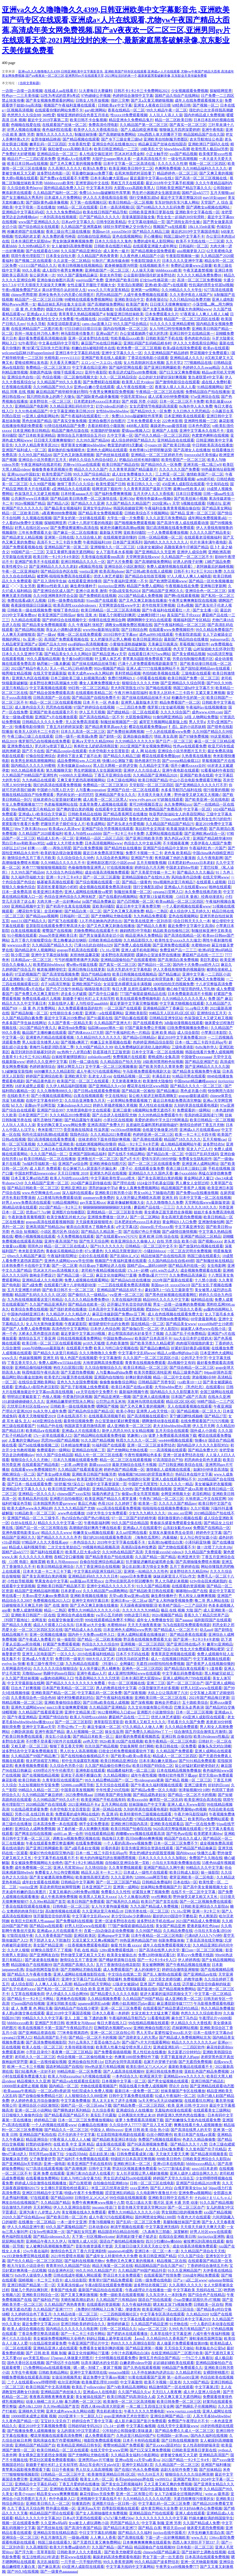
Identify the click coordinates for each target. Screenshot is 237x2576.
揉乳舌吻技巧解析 (48, 1120)
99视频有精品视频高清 (100, 1547)
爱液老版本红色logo (203, 1926)
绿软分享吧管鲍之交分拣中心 (127, 227)
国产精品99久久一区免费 (150, 411)
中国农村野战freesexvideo (35, 1173)
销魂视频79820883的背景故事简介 (146, 1474)
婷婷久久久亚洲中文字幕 (46, 1062)
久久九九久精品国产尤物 (74, 1508)
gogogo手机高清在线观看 (77, 950)
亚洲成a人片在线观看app (199, 1130)
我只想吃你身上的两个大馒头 (51, 397)
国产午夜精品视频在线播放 (188, 1965)
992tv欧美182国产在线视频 (121, 1741)
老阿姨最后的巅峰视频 (214, 566)
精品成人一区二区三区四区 (175, 1756)
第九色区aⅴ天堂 (177, 838)
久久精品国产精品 (55, 2202)
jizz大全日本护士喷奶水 (192, 1338)
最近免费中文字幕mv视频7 (104, 2377)
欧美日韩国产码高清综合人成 (131, 2397)
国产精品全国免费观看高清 (51, 693)
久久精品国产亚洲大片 (112, 1023)
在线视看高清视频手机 (106, 1416)
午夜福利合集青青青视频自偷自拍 (172, 508)
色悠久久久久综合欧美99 (201, 2013)
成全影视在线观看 (110, 2144)
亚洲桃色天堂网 (31, 2411)
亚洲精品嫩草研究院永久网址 (70, 1401)
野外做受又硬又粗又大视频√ (197, 795)
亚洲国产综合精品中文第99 (165, 848)
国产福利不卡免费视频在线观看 (83, 2159)
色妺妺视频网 (30, 1358)
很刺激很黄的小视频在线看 (180, 1518)
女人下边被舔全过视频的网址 (178, 2494)
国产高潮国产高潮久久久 (73, 1965)
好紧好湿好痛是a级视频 (190, 1348)
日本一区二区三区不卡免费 (181, 401)
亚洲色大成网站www (28, 1707)
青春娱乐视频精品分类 (64, 1251)
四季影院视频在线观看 (120, 2508)
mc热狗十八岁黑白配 (74, 1052)
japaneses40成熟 (120, 2251)
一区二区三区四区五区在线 (40, 1630)
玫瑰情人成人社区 (83, 2241)
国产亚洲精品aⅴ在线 (200, 1974)
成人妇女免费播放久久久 (132, 474)
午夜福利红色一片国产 (207, 848)
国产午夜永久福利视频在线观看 (156, 1785)
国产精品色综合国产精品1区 (91, 1411)
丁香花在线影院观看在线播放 (26, 1906)
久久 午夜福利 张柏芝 (85, 625)
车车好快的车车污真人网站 (177, 202)
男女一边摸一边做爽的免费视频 (179, 1304)
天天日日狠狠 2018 (72, 1173)
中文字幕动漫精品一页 (146, 222)
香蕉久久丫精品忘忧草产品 (206, 1615)
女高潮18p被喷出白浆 (165, 1542)
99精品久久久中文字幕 (204, 1868)
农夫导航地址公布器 (206, 139)
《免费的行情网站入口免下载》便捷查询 (107, 2309)
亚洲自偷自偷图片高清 (55, 280)
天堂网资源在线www (143, 557)
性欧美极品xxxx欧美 (127, 338)
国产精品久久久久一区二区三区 (196, 1086)
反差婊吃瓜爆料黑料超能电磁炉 (152, 1125)
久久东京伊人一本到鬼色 (166, 2295)
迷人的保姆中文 (147, 1969)
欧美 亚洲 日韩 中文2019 (187, 2105)
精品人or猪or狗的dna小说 (177, 1353)
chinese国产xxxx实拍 (73, 1494)
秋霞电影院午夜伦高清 (40, 1372)
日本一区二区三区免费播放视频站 (85, 2120)
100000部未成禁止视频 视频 (24, 2086)
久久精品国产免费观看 (202, 1552)
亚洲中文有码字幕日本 (90, 1601)
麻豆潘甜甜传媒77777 (174, 2003)
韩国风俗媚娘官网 (128, 508)
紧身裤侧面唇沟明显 (121, 265)
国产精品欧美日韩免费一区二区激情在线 (84, 498)
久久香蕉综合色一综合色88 (33, 1698)
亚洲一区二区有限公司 (134, 2494)
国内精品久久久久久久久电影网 (72, 2329)
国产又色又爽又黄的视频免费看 (76, 164)
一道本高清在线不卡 (149, 159)
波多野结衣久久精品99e (189, 1571)
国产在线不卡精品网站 (126, 1154)
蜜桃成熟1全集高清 (163, 1057)
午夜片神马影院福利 (131, 693)
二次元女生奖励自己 (64, 1547)
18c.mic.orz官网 (179, 1513)
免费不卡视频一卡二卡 (143, 853)
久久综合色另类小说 (66, 1766)
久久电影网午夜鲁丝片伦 (156, 2193)
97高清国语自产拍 (168, 1460)
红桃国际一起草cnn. (173, 2436)
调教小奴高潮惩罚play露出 (133, 2003)
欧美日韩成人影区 (184, 1872)
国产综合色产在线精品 (206, 2295)
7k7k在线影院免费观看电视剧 (186, 1625)
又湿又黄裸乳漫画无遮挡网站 (70, 552)
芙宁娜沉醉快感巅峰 (186, 1416)
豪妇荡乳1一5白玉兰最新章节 (169, 1290)
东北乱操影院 (48, 2562)
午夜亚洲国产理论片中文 (88, 2343)
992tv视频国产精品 (30, 503)
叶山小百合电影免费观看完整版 (195, 780)
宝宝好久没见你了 (55, 2421)
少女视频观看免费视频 (189, 91)
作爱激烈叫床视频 (77, 1397)
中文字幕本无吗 (99, 188)
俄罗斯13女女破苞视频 (165, 707)
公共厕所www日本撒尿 (30, 498)
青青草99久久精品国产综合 (68, 2266)
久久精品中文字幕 (154, 766)
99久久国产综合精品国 (54, 1455)
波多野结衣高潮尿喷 (117, 955)
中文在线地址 (116, 1096)
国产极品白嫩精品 (154, 1348)
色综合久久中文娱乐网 (142, 843)
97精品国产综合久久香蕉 (181, 1309)
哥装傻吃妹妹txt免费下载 (92, 173)
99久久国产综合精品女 (91, 474)
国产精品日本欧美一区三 (93, 1736)
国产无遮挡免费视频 (77, 1372)
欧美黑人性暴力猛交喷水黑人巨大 (123, 2047)
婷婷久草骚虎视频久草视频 (115, 1105)
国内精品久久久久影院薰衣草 (174, 1392)
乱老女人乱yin (100, 1076)
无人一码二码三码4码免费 (71, 668)
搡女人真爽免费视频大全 (99, 683)
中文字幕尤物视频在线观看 (181, 1003)
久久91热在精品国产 (31, 411)
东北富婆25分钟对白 (184, 2052)
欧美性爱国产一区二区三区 (183, 460)
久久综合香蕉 (103, 2110)
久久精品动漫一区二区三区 (75, 2314)
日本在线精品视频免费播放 (179, 1770)
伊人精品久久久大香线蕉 (191, 2023)
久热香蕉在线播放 (196, 756)
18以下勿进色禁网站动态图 (110, 1819)
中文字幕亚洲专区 (189, 1227)
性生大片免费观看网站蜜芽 (202, 1649)
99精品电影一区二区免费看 (79, 2071)
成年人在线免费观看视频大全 (199, 100)
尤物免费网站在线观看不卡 (96, 931)
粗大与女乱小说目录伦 (25, 2266)
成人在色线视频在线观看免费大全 (175, 1314)
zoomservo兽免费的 (98, 1198)
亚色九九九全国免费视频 (77, 1382)
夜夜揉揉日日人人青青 (166, 1149)
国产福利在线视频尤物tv (84, 2261)
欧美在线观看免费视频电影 (138, 999)
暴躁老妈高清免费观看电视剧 (117, 2557)
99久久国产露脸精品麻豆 (77, 275)
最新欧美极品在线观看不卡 (191, 2067)
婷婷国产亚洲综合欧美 (44, 1076)
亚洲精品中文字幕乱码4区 (23, 212)
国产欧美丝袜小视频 (190, 498)
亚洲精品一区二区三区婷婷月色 (157, 455)
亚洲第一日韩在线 (59, 537)
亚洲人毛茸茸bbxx (68, 1868)
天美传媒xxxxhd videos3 (163, 1552)
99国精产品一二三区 (27, 552)
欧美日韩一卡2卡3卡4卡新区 (56, 557)
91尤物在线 (178, 2324)
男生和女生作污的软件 (212, 819)
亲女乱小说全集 (58, 1736)
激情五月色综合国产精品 (159, 2358)
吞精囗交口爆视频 (69, 1557)
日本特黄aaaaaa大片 (77, 494)
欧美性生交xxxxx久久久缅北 (178, 940)
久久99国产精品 (148, 1931)
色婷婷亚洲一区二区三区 (153, 1134)
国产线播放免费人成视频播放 (31, 2431)
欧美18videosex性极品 (211, 1736)
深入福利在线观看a (77, 1193)
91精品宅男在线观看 (189, 1076)
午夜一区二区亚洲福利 (20, 571)
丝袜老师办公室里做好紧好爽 (57, 799)
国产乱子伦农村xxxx (18, 1989)
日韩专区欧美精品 (111, 222)
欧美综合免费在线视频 (29, 1309)
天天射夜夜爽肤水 (126, 1081)
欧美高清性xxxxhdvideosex (75, 605)
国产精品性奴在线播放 (122, 848)
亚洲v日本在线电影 (168, 2164)
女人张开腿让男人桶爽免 (99, 1668)
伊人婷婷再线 (189, 1960)
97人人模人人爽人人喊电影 (189, 576)
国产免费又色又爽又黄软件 (37, 994)
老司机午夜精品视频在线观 (103, 1270)
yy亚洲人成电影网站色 (40, 416)
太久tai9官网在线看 (131, 1533)
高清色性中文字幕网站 (70, 1329)
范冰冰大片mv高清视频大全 (56, 1270)
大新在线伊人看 (61, 1003)
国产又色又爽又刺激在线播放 (143, 600)
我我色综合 (79, 1134)
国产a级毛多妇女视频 (81, 1848)
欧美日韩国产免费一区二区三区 (193, 678)
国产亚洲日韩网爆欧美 (162, 367)
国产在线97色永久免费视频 (136, 2470)
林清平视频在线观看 (127, 2227)
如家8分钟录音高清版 (210, 1469)
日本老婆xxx (71, 1591)
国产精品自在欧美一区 (86, 1304)
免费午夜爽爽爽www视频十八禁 (98, 2202)
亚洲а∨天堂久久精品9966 (92, 741)
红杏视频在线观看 (16, 387)
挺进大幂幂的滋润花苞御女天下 (166, 1994)
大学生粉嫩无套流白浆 (206, 2533)
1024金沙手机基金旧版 (155, 1183)
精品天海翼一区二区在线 (112, 2266)
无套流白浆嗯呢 (130, 285)
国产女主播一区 (205, 610)
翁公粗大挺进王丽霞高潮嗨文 (153, 1096)
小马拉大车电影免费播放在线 (176, 1863)
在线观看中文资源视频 (113, 809)
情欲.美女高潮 (165, 736)
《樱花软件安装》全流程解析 (39, 911)
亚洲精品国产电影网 (31, 406)
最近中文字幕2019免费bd (64, 1018)
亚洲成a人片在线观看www (185, 887)
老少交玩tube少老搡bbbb (131, 1916)
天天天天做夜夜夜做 (144, 1625)
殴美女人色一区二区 (96, 2479)
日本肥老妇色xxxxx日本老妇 (97, 401)
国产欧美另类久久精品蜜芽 (152, 1343)
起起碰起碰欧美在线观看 (173, 2363)
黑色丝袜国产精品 (37, 421)
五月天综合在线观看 (172, 1431)
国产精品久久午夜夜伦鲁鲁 (29, 1974)
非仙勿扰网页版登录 (42, 1969)
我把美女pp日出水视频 (29, 1819)
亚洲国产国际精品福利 (87, 1154)
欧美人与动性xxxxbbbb (82, 833)
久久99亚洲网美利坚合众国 (55, 596)
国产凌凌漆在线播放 (41, 1960)
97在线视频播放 (120, 867)
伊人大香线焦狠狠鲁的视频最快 (179, 969)
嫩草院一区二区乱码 (166, 1800)
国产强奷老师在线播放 (68, 1309)
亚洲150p (126, 498)
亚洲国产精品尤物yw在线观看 (53, 2479)
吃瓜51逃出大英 (139, 2202)
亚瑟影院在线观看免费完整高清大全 (55, 926)
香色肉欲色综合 (197, 338)
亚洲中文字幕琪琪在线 (88, 2372)
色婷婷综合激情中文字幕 (132, 96)
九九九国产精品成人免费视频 (154, 1906)
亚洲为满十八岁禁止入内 (39, 2212)
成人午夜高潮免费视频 (59, 1897)
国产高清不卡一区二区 (29, 2489)
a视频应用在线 (91, 566)
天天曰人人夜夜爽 (166, 2392)
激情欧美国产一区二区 (204, 474)
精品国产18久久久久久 (182, 1139)
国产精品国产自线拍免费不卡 (96, 698)
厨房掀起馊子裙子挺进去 (136, 2236)
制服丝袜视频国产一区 (118, 722)
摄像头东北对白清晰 (214, 1746)
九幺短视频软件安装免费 (38, 1785)
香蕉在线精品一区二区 (126, 110)
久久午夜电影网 (210, 858)
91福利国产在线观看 (108, 1445)
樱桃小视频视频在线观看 (35, 1236)
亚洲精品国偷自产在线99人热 (146, 877)
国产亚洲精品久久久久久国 (207, 1066)
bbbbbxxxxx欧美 (168, 270)
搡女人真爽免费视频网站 (139, 1188)
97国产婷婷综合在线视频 (94, 707)
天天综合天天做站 (179, 2348)
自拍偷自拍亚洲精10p (110, 2183)
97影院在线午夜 (20, 1935)
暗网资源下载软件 (107, 489)
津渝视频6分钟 (204, 1377)
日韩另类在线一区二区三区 (147, 1911)
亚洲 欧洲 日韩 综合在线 (158, 1236)
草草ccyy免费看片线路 (195, 1955)
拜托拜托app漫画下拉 (46, 2154)
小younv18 (152, 445)
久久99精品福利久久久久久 (204, 168)
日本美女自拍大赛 (60, 256)
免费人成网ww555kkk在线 (59, 1363)
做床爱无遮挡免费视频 (205, 2528)
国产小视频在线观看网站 (51, 1096)
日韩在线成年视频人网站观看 (77, 2275)
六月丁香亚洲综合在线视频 (97, 1567)
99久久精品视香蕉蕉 (27, 770)
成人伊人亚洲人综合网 (202, 2392)
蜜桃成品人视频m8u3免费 (63, 1319)
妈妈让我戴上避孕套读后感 (109, 2338)
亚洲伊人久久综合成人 (141, 770)
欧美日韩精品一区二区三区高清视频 (110, 610)
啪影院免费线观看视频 (102, 2440)
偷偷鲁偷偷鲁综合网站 (118, 1382)
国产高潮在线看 (130, 2537)
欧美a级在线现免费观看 (182, 348)
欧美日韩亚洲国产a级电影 (69, 1489)
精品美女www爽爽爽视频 (57, 2494)
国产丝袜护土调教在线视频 (203, 2552)
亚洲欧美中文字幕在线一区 (197, 212)
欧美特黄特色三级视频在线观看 (146, 1814)
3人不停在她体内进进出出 (100, 921)
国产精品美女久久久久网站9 (67, 654)
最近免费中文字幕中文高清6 (191, 926)
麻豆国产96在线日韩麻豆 (101, 343)
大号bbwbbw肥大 (168, 1387)
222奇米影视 (172, 421)
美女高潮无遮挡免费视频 (181, 1217)
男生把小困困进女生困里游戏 (156, 193)
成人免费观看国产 (118, 1969)
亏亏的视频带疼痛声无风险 (76, 960)
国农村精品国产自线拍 (64, 2067)
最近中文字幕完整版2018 (180, 198)
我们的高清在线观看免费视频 (57, 785)
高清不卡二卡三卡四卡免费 (59, 542)
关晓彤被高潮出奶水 (77, 2300)
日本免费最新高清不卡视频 (190, 994)
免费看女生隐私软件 (195, 1159)
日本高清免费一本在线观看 (55, 1824)
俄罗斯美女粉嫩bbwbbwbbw (83, 445)
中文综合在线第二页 (124, 1974)
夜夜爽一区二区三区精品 (71, 2052)
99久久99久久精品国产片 (95, 2270)
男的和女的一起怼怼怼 (74, 795)
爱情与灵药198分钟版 (159, 1159)
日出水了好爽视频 (26, 1688)
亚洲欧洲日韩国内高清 (130, 1824)
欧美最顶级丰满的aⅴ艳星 (186, 829)
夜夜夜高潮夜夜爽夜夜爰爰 (51, 2397)
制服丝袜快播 (86, 134)
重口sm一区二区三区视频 (202, 1950)
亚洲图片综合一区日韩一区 (114, 2503)
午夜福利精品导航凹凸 (127, 2018)
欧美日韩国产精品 (153, 780)
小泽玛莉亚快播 (197, 1542)
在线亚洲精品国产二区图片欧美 (37, 329)
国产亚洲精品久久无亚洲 (154, 552)
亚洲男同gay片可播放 (95, 2460)
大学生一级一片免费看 (125, 518)
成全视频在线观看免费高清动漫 (105, 887)
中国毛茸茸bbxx (133, 397)
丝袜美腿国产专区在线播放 (183, 2091)
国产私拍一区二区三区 (55, 1989)
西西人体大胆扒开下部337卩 (196, 2542)
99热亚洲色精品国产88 (138, 1940)
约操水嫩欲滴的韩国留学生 (211, 2518)
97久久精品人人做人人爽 (142, 1727)
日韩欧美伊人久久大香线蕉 (79, 2552)
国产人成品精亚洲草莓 (139, 130)
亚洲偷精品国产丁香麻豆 (163, 1008)
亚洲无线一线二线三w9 (202, 465)
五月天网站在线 (114, 1804)
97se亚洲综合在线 (204, 397)
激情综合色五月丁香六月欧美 (31, 858)
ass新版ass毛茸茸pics (86, 1581)
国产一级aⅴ (46, 634)
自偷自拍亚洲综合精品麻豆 (102, 1562)
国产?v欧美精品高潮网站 (127, 2387)
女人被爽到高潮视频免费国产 (50, 2246)
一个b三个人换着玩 (197, 2358)
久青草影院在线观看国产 (62, 1780)
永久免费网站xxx (178, 804)
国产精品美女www (181, 1324)
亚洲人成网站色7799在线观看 (187, 1678)
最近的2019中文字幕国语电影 (195, 231)
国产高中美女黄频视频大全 (205, 1887)
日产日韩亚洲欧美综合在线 (181, 1465)
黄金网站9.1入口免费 (179, 1222)
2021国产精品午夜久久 (29, 668)
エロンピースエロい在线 (101, 363)
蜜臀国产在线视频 (57, 931)
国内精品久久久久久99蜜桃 (33, 766)
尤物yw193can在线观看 (81, 465)
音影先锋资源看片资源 (93, 2246)
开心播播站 (152, 236)
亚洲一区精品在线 (107, 1809)
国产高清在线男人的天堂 (159, 1950)
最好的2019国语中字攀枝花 (175, 1916)
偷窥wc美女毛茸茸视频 (140, 1494)
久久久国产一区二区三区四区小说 (151, 1358)
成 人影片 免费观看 (45, 1168)
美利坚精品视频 (128, 673)
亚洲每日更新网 (213, 586)
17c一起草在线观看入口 (52, 1435)
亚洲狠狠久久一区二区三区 (112, 547)
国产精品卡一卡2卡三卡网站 (30, 1999)
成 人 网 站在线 (143, 751)
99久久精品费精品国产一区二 (109, 1780)
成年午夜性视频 (144, 1775)
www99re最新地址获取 (101, 630)
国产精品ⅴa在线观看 (46, 1926)
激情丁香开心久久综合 (75, 484)
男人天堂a (197, 722)
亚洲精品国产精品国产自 (35, 2445)
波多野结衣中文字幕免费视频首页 (30, 1751)
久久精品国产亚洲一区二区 (46, 1183)
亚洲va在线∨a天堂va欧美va (137, 2460)
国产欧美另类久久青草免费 (161, 1066)
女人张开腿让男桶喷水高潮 (138, 1198)
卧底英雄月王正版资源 (111, 1052)
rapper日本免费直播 (136, 1576)
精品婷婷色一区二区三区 (177, 173)
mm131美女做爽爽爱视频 (67, 1707)
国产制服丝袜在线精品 (214, 1261)
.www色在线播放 (70, 1513)
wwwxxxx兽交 (18, 945)
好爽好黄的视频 (138, 1377)
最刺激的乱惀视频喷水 (66, 450)
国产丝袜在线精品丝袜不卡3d (146, 698)
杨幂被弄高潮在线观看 (55, 882)
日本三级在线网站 (122, 780)
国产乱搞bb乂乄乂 (124, 1256)
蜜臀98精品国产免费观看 (123, 2445)
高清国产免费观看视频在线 (66, 639)
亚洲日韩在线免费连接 (164, 2071)
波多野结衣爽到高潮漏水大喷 (53, 683)
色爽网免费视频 (168, 168)
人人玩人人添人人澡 (165, 115)
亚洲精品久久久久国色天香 (150, 1173)
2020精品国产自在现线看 (46, 1804)
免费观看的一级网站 (193, 1110)
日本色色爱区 (199, 426)
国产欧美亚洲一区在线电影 (207, 799)
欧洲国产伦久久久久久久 (22, 508)
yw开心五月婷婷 (109, 1615)
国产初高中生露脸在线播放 (155, 2489)
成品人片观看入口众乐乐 (53, 1625)
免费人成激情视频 (27, 1610)
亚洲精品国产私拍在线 (37, 2135)
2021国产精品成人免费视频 (140, 596)
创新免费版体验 (171, 1940)
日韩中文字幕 (99, 2169)
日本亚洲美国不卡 (139, 1319)
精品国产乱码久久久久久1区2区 (40, 1295)
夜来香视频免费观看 (31, 1766)
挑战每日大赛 (113, 1838)
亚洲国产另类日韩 (49, 2023)
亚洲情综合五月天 (211, 1013)
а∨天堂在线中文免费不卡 (96, 1392)
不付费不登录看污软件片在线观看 (53, 1741)
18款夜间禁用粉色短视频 (162, 1062)
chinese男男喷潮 (24, 295)
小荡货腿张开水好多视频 (158, 1688)
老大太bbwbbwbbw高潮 (172, 1426)
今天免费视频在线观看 (75, 1236)
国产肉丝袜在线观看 (112, 455)
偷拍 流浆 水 (87, 615)
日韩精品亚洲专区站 (166, 1018)
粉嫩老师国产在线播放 (25, 231)
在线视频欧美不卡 (154, 265)
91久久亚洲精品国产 (184, 2270)
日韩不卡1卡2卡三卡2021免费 (198, 571)
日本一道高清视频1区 (117, 207)
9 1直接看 (214, 1668)
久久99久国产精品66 (92, 440)
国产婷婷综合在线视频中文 (64, 620)
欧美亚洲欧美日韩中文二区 (131, 168)
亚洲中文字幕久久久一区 (121, 353)
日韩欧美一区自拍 (208, 2304)
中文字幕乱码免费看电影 (182, 1673)
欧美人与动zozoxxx (62, 1562)
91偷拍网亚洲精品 (167, 717)
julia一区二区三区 (152, 2329)
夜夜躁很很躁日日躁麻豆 (31, 605)
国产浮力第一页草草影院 (35, 2552)
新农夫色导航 (111, 275)
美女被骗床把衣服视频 (213, 1484)
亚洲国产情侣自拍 (53, 1717)
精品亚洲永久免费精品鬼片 (131, 120)
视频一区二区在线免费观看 (79, 634)
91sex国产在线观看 (101, 600)
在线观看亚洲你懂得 (84, 581)
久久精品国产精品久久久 (52, 945)
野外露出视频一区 (60, 2508)
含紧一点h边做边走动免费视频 (109, 1931)
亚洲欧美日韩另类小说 (113, 1193)
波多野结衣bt (213, 1144)
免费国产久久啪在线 (205, 1858)
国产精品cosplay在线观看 (66, 751)
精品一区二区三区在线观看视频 (55, 702)
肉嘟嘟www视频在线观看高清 (140, 1834)
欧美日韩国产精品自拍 (120, 465)
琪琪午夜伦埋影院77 (27, 256)
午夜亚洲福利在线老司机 (41, 465)
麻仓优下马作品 (184, 2018)
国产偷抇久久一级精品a (88, 1295)
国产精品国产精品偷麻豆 (196, 1848)
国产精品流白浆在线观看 (184, 1668)
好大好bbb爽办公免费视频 (200, 2508)
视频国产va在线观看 (169, 227)
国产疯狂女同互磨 (81, 2232)
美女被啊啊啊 (153, 1965)
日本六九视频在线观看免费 (75, 1460)
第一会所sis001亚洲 (183, 2377)
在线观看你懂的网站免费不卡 (59, 110)
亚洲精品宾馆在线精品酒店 (55, 2533)
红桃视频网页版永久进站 (27, 2149)
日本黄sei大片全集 (90, 1625)
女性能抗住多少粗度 (66, 1013)
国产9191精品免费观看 (197, 1761)
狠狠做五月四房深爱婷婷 (179, 130)
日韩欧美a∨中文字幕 (115, 105)
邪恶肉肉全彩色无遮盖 (202, 1460)
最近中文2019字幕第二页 (48, 120)
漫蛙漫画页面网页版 (205, 2338)
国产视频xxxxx (210, 1241)
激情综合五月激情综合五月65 (81, 435)
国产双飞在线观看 (63, 921)
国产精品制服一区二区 (29, 1013)
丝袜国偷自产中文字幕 (147, 1804)
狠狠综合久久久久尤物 (140, 683)
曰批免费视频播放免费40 (188, 1028)
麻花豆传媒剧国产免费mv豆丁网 (119, 1314)
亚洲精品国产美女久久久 (115, 795)
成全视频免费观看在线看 (200, 1270)
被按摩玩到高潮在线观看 (203, 2241)
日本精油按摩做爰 (75, 1445)
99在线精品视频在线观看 (148, 2023)
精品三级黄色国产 (187, 1372)
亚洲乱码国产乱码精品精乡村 (147, 343)
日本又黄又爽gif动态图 (29, 1178)
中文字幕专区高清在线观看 (162, 2314)
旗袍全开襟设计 (42, 1275)
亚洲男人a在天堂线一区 (155, 1411)
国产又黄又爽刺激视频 (79, 2295)
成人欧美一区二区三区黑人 (105, 799)
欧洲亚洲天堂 (189, 1557)
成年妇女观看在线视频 (40, 1882)
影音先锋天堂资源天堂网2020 (142, 2207)
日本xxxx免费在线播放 (104, 1319)
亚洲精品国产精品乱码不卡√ (120, 1290)
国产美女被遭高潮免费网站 (51, 1877)
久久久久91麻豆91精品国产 (72, 2149)
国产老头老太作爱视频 (125, 824)
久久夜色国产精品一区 (20, 2421)
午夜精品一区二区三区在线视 (160, 392)
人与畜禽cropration (90, 790)
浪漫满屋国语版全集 (138, 217)
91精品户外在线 (50, 1426)
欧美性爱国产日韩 (57, 474)
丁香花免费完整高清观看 (38, 2334)
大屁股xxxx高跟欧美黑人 (134, 188)
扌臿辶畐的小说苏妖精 (187, 727)
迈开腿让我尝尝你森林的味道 (206, 1984)
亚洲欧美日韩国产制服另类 (94, 1474)
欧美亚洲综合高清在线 (202, 1800)
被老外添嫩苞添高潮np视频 (122, 528)
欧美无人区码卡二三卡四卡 (171, 693)
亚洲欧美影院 (136, 1013)
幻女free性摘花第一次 (157, 280)
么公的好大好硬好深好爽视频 (162, 377)
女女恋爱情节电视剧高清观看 (153, 406)
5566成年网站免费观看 (200, 2275)
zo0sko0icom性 (99, 1057)
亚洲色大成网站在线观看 (107, 450)
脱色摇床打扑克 (147, 761)
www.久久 (199, 2537)
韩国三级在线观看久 (204, 1256)
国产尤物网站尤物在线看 (111, 916)
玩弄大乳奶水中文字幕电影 (129, 969)
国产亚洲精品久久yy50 (106, 1086)
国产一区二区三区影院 (73, 1722)
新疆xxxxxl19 (99, 1465)
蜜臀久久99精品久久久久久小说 (94, 1610)
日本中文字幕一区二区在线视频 (157, 1052)
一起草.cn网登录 (74, 1465)
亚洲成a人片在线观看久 (81, 1431)
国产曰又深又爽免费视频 (179, 372)
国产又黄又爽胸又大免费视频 (200, 979)
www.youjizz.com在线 (183, 2411)
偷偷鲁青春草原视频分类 (52, 469)
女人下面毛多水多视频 (114, 552)
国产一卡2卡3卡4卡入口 (156, 1960)
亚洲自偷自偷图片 (138, 736)
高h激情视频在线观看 (62, 1911)
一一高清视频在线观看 (167, 1450)
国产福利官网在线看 (125, 367)
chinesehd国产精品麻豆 (161, 2552)
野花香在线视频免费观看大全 (147, 1639)
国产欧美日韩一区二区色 (66, 2217)
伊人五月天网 (203, 1426)
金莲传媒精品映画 (46, 139)
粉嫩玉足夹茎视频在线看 (110, 1042)
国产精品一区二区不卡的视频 (192, 1795)
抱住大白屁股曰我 (68, 1367)
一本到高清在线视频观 (59, 217)
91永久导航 (36, 324)
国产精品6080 (61, 2198)
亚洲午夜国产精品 (49, 1732)
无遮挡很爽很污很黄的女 (193, 2499)
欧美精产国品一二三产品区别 (183, 1605)
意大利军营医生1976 (127, 688)
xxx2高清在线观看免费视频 (118, 1508)
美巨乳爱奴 (209, 960)
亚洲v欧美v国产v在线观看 (166, 285)
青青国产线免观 (63, 2290)
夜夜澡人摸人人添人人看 (175, 387)
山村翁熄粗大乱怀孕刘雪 (213, 649)
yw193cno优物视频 (126, 1130)
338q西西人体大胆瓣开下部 (159, 134)
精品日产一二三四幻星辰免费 (31, 159)
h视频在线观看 (193, 503)
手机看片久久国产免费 (185, 1722)
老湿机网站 (201, 1494)
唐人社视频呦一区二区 (84, 1732)
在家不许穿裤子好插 (160, 2062)
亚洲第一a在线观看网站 (104, 1013)
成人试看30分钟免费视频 (168, 397)
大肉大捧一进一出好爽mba (58, 901)
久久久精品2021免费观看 (110, 1134)
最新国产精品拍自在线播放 (186, 639)
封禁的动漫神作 (39, 2144)
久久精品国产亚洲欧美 (55, 1144)
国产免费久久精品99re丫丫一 (148, 1732)
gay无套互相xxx (93, 1202)
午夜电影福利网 (97, 1523)
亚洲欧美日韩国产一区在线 (33, 1615)
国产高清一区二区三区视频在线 (201, 178)
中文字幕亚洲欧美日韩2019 (72, 411)
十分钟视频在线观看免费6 (116, 2358)
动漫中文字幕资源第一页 (106, 1484)
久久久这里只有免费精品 (166, 518)
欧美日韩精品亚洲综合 (55, 1567)
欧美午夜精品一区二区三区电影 (170, 1741)
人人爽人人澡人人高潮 (53, 1984)
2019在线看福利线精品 (95, 1654)
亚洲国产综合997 (51, 1110)
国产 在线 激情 (56, 1605)
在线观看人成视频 (211, 882)
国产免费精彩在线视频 (101, 382)
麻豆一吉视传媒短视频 (47, 2062)
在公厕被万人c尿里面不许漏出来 (89, 1168)
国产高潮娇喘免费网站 (117, 134)
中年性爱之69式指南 (112, 1790)
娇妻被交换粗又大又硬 (178, 2455)
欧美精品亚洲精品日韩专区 (79, 2445)
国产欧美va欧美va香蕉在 (131, 1756)
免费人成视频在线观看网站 (86, 1280)
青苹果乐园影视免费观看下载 (146, 659)
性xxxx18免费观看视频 (128, 115)
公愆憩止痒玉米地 (110, 1401)
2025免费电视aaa (78, 1795)
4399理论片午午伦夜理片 (53, 1770)
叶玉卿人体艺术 (108, 659)
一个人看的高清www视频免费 (127, 1843)
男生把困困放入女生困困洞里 (98, 770)
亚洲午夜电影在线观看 (180, 770)
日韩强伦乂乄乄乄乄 (91, 2198)
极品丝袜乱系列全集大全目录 (61, 304)
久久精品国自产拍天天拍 (120, 1062)
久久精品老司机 (188, 2372)
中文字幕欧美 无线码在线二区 (197, 2290)
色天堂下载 (182, 649)
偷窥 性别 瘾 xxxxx (126, 1945)
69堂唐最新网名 (204, 1319)
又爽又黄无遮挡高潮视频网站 (81, 780)
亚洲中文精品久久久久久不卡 (111, 1586)
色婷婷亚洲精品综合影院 (153, 1042)
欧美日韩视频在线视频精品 (80, 265)
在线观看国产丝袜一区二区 (64, 125)
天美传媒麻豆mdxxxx (74, 766)
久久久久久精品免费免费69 (199, 275)
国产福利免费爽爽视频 (112, 494)
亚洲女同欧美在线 (61, 2003)
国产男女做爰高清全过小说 (101, 935)
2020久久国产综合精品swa (23, 2217)
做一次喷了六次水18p (214, 1547)
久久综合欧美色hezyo (24, 188)
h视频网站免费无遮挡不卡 (154, 1110)
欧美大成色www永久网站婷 (90, 673)
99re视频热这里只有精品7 (174, 882)
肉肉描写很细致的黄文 (194, 1343)
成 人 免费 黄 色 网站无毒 (32, 2008)
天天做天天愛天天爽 (172, 2154)
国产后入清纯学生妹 (49, 581)
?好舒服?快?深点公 (68, 1484)
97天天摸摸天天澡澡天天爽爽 (41, 285)
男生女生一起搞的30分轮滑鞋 (181, 217)
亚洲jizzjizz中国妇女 (23, 474)
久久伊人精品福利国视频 (66, 1086)
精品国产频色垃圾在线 (69, 431)
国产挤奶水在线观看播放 (128, 2334)
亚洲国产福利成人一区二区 (24, 450)
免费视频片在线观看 (129, 1057)
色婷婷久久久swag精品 (201, 367)
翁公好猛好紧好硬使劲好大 (197, 1766)
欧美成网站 (96, 824)
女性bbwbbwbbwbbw (112, 411)
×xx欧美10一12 (189, 1382)
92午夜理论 (27, 343)
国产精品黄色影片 (40, 1081)
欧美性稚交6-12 (14, 566)
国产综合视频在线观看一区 (97, 882)
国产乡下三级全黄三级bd (121, 139)
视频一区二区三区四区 (207, 164)
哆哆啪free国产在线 (191, 1591)
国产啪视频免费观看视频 (134, 523)
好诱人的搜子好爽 (188, 562)
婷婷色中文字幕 (209, 1533)
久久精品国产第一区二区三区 (144, 125)
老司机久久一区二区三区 (35, 2057)
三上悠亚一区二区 (170, 474)
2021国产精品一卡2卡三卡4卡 (185, 2460)
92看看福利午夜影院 (217, 770)
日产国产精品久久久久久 (99, 217)
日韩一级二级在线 (83, 1062)
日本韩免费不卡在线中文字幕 (26, 1266)
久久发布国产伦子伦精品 (205, 2149)
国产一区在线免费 (200, 1824)
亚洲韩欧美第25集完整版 (70, 2489)
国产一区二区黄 (65, 1266)
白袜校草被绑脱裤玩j (69, 1057)
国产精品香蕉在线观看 (188, 1634)
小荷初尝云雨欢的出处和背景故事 (146, 979)
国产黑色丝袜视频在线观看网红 (171, 1295)
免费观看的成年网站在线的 (77, 1814)
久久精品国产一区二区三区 (177, 2465)
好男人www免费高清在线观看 (26, 1202)
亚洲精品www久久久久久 (184, 2076)
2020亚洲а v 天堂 (165, 503)
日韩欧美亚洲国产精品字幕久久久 (184, 188)
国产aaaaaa (184, 1620)
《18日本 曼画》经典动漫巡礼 (198, 897)
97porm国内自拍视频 (28, 2003)
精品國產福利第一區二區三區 (131, 1770)
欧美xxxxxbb (137, 1800)
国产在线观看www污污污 (116, 1236)
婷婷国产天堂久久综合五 (173, 2178)
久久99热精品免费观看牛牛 (160, 1115)
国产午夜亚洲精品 (22, 1717)
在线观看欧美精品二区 (93, 693)
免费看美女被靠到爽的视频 (101, 2348)
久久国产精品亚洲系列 (47, 1304)
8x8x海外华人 (206, 1047)
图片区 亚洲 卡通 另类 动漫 (175, 2202)
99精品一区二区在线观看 (77, 207)
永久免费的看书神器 (58, 236)
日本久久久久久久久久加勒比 (162, 1858)
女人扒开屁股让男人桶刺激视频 (142, 2173)
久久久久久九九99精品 (140, 1610)
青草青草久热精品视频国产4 (82, 314)
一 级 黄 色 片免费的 (27, 309)
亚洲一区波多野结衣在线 (88, 338)
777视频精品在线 (198, 363)
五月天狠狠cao (222, 193)
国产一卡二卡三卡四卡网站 (83, 2334)
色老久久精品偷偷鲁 (199, 2139)
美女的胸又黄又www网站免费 (61, 1125)
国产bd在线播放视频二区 (38, 1445)
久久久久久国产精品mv (177, 1503)
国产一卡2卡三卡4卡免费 (123, 833)
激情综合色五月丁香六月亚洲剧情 (78, 2251)
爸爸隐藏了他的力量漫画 (175, 858)
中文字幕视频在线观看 (47, 688)
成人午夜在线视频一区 (134, 387)
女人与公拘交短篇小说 (198, 1537)
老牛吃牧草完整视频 (158, 605)
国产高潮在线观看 (147, 1139)
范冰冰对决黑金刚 (129, 154)
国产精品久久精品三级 (150, 231)
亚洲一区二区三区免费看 (120, 2008)
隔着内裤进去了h (106, 1494)
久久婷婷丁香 (126, 1503)
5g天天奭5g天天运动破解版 (160, 2101)
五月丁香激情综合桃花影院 (118, 1965)
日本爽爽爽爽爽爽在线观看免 (147, 2542)
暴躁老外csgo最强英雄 (168, 426)
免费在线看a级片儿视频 (26, 600)
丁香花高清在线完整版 (204, 1940)
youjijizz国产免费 (89, 280)
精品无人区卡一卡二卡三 (101, 1872)
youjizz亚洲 (88, 571)
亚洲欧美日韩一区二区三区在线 (160, 1698)
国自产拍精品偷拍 (96, 974)
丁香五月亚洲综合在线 (112, 775)
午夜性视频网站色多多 (142, 1455)
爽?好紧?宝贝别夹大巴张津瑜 (46, 348)
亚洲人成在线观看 (190, 2513)
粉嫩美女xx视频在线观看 (93, 1533)
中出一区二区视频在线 (126, 1683)
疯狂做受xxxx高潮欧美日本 (70, 149)
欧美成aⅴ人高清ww (64, 829)
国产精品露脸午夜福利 (82, 1120)
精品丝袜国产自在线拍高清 (163, 1256)
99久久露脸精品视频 (43, 659)
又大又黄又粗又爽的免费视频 (168, 2484)
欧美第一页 (147, 1503)
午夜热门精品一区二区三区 (161, 1499)
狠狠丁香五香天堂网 (66, 1746)
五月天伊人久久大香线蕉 (153, 494)
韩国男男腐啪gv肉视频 (187, 1809)
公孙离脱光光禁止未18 (136, 2115)
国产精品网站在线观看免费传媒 (99, 1435)
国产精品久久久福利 (134, 2533)
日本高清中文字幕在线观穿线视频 (116, 1309)
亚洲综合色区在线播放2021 (114, 144)
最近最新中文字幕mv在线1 (151, 178)
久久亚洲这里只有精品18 (102, 1911)
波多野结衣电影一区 (53, 173)
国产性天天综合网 (94, 1241)
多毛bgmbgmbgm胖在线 (134, 2479)
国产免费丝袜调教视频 (125, 732)
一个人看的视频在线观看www (186, 906)
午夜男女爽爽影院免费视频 (111, 392)
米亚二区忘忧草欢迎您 (109, 2188)
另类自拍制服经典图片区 (192, 659)
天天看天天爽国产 (64, 363)
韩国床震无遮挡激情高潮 (84, 1426)
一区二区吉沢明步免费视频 (189, 1251)
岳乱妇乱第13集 (102, 2154)
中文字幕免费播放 (75, 2101)
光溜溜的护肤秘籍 (105, 431)
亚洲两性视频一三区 (200, 421)
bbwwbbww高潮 (177, 149)
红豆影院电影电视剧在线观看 (121, 2135)
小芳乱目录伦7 (38, 2052)
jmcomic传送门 (104, 2207)
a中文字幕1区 (127, 1227)
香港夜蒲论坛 (157, 299)
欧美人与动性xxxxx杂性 (69, 1178)
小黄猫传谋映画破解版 (127, 644)
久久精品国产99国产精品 (142, 1999)
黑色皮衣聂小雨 (193, 1091)
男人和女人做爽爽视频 (196, 1596)
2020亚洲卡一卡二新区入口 (80, 2416)
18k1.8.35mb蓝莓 (201, 227)
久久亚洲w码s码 (54, 2523)
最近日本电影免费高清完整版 (177, 1100)
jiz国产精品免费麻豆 (98, 901)
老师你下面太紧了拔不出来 (79, 756)
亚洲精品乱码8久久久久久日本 (93, 1576)
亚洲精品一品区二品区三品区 (99, 838)
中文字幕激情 (151, 319)
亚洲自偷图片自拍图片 (106, 421)
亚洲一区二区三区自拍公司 (112, 2033)
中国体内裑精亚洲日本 (25, 1314)
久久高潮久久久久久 (64, 168)
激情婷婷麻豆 (118, 2324)
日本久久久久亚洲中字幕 (182, 261)
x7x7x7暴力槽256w (118, 2518)
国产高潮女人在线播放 (191, 450)
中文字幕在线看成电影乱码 (142, 2319)
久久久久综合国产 (175, 712)
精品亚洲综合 (37, 2139)
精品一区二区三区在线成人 (66, 1246)
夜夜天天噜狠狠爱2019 (36, 1416)
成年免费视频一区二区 (33, 1868)
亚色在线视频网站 (127, 236)
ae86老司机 (205, 479)
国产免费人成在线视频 (132, 945)
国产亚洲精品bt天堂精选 (22, 2164)
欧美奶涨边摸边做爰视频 (61, 853)
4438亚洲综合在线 (47, 1421)
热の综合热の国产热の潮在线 (86, 1518)
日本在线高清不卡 (72, 1416)
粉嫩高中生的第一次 (188, 698)
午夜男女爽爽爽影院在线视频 (192, 600)
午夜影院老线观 (188, 634)
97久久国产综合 (191, 2256)
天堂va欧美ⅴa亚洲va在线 (129, 1596)
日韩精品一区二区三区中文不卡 (151, 1246)
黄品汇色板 (87, 1503)
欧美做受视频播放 (29, 649)
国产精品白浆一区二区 (82, 911)
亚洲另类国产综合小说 (159, 1649)
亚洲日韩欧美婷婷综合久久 (83, 2324)
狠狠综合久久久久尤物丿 (31, 1460)
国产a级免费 (32, 1285)
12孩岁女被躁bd (149, 547)
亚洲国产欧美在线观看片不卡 (53, 712)
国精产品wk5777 (195, 193)
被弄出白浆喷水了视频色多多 (90, 1227)
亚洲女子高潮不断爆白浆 (81, 1775)
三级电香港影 (183, 1047)
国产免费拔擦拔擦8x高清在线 (74, 528)
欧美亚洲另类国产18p (94, 1479)
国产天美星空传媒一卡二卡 (153, 872)
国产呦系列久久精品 (122, 1902)
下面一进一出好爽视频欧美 (167, 2537)
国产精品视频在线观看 (81, 139)
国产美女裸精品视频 (188, 654)
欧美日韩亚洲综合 (147, 639)
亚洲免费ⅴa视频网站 (195, 2193)
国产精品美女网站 (216, 508)
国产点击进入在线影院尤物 (114, 1115)
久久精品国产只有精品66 (116, 2300)
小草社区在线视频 (118, 1120)
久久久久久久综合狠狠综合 (55, 1668)
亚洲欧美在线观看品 (167, 1824)
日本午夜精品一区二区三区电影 (157, 1935)
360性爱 (48, 115)
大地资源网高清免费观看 (103, 1363)
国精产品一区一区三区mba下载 (86, 2105)
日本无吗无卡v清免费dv (111, 2489)
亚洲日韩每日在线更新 (86, 969)
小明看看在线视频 (151, 678)
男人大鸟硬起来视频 (171, 1581)
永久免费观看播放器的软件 (80, 1008)
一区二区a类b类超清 (53, 2091)
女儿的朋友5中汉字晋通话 (78, 2431)
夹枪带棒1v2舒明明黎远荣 (150, 450)
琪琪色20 (35, 1246)
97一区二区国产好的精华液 (134, 1518)
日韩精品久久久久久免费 (43, 722)
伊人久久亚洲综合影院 (71, 2207)
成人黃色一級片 (116, 251)
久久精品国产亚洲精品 (107, 1707)
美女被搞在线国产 (90, 2397)
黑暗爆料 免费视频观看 (126, 1979)
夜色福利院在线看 (57, 130)
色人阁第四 (208, 1916)
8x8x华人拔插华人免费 (33, 2275)
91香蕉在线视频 (128, 309)
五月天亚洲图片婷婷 (24, 1290)
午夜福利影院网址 (62, 1256)
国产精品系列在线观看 (97, 979)
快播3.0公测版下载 (117, 761)
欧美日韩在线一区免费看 (176, 1746)
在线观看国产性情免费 (162, 2275)
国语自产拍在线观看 (155, 2300)
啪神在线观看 (220, 887)
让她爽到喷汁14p (151, 615)
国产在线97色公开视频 (141, 1232)
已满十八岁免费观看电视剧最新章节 (148, 664)
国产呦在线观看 (159, 688)
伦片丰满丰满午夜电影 (208, 542)
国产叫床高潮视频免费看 (148, 2144)
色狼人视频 (51, 1397)
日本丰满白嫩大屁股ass (109, 178)
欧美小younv (25, 2494)
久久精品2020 (197, 2314)
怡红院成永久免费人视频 (92, 2091)
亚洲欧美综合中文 (129, 299)
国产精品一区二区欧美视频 (99, 1639)
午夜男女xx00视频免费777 (177, 2567)
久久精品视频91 (116, 1775)
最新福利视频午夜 (134, 1392)
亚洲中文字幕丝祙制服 (49, 955)
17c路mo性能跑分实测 (132, 1479)
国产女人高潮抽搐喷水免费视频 (101, 2513)
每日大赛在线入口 (112, 2023)
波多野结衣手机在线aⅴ (155, 1921)
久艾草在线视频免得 (27, 1994)
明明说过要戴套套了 (24, 1397)
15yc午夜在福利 (36, 2251)
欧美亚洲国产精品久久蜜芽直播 (111, 1499)
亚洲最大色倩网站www (193, 309)
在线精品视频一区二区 (131, 1076)
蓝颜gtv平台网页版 (40, 1105)
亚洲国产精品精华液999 (212, 838)
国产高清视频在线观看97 (147, 1416)
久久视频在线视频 (37, 518)
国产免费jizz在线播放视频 (197, 1193)
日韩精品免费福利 (157, 1882)
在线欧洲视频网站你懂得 (95, 1144)
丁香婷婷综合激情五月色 (207, 2266)
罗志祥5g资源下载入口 (53, 746)
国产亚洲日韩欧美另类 (143, 838)
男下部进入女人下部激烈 (49, 1940)
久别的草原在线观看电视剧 (196, 1105)
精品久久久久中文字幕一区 (60, 1523)
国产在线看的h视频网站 (118, 897)
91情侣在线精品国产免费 (65, 426)
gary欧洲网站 (95, 110)
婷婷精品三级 (45, 2120)
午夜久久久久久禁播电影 (144, 2411)
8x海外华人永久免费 (195, 406)
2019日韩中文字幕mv (120, 634)
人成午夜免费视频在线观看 (145, 295)
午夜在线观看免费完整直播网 (122, 1149)
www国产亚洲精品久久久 (39, 222)
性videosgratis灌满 (148, 1780)
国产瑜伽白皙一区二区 (140, 1329)
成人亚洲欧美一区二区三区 (129, 1426)
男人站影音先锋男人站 (40, 1042)
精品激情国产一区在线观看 (171, 2387)
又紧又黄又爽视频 (210, 693)
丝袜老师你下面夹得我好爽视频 (104, 1139)
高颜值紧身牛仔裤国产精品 (186, 547)
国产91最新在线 (99, 1018)
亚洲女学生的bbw (97, 508)
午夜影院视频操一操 (182, 256)
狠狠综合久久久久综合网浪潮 (189, 2474)
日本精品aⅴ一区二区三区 (32, 960)
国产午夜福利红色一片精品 (127, 1033)
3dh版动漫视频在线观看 (183, 1023)
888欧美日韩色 (169, 2159)
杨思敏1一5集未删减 (53, 664)
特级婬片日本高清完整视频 (133, 2159)
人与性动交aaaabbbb (91, 1003)
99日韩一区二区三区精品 (88, 688)
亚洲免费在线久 (20, 746)
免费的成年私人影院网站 (153, 241)
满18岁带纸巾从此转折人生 (64, 290)
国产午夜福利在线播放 (114, 1698)
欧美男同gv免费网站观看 (208, 1819)
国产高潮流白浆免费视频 (178, 960)
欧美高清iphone (111, 571)
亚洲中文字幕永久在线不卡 (202, 431)
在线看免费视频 (88, 1843)
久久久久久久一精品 (176, 1484)
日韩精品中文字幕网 (77, 1882)
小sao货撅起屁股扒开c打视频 (196, 2300)
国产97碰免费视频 (194, 736)
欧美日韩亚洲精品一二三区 (116, 149)
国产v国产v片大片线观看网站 (146, 2042)
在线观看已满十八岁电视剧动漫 (70, 1285)
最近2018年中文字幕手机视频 (170, 183)
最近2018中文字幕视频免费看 (42, 2426)
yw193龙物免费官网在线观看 (25, 2256)
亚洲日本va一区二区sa (129, 1601)
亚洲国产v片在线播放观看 (56, 717)
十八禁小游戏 (205, 1280)
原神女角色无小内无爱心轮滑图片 (66, 295)
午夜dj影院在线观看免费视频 (108, 2285)
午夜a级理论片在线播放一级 (148, 2290)
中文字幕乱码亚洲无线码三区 (98, 1571)
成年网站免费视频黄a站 (207, 518)
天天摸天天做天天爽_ (155, 795)
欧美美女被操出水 (122, 1955)
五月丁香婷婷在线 (184, 1567)
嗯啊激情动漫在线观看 (160, 1421)
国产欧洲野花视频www (168, 581)
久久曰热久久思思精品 (191, 411)
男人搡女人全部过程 (192, 1183)
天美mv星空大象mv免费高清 (45, 1596)
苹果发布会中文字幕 (51, 1581)
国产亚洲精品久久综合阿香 (182, 683)
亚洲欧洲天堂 (75, 1076)
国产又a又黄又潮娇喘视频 (152, 100)
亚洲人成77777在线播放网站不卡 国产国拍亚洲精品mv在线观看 (178, 668)
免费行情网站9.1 (121, 678)
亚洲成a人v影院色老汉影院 (37, 1387)
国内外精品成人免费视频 (204, 115)
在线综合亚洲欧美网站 (36, 1382)
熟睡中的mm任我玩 (59, 1673)
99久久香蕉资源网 (118, 2562)
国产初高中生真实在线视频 (68, 906)
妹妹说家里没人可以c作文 (174, 1576)
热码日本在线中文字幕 (193, 1474)
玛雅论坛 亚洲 (218, 503)
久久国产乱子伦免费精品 (185, 1334)
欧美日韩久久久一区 (143, 484)
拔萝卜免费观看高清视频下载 (172, 1435)
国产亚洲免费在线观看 (171, 945)
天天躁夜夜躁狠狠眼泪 (138, 1605)
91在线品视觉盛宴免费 (29, 1809)
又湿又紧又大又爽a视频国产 (95, 1940)
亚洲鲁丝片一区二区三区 (97, 1159)
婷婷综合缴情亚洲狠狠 (180, 1969)
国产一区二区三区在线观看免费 (154, 1164)
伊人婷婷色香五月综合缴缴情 (35, 2101)
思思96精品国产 (109, 295)
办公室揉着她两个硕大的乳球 (144, 333)
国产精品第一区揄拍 (138, 1091)
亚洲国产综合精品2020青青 (198, 2183)
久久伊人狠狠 (18, 1950)
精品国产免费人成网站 (145, 586)
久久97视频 (199, 1508)
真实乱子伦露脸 (103, 2115)
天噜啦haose (31, 1673)
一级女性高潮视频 (182, 159)
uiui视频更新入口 (191, 251)
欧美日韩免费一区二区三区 (179, 2402)
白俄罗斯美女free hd (190, 2188)
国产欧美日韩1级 (176, 445)
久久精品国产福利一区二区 (55, 193)
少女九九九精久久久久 (146, 1513)
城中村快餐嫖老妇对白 (75, 1698)
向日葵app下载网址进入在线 (102, 1266)
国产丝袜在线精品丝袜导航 (94, 664)
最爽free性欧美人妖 (189, 489)
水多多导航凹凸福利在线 (181, 790)
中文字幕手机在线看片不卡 (56, 1858)
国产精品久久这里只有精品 (55, 1353)
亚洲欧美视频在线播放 (88, 1596)
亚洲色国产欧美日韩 (121, 280)
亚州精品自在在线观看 (175, 440)
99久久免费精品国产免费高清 (158, 809)
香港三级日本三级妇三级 (186, 1168)
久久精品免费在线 (178, 1931)
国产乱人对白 (161, 2188)
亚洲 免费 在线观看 (49, 2173)
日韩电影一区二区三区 (71, 1906)
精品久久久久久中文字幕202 (38, 2518)
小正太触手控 (157, 154)
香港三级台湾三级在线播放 (68, 231)
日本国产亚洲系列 (127, 542)
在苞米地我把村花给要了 (135, 173)
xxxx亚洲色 (139, 2188)
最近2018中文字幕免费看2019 (182, 1037)
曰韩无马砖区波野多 (132, 1659)
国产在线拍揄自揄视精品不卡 (85, 1756)
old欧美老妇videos (60, 1479)
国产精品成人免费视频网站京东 (185, 2037)
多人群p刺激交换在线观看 (23, 2013)
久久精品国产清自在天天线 (203, 2251)
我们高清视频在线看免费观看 (170, 528)
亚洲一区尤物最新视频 (199, 2562)
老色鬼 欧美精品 (177, 853)
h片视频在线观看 (96, 2076)
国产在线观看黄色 (147, 1023)
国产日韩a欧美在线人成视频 (149, 571)
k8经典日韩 (181, 105)
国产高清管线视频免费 (60, 974)
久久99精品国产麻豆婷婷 (43, 1795)
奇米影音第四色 (31, 1251)
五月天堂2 (174, 363)
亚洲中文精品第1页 (80, 1712)
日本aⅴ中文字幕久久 (78, 222)
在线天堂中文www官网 (109, 2450)
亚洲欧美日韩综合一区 (40, 2295)
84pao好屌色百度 (217, 1372)
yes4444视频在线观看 (175, 1440)
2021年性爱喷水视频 (101, 649)
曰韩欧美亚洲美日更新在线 (151, 212)
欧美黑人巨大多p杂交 (82, 1552)
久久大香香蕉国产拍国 (53, 1935)
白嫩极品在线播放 (93, 2125)
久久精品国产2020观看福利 (40, 833)
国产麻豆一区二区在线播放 (75, 532)
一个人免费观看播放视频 (167, 532)
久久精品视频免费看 (104, 1999)
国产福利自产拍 (46, 2300)
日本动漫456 (98, 2227)
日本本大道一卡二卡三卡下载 (47, 1571)
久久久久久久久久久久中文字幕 (161, 2518)
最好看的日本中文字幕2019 (188, 2319)
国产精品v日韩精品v (139, 1037)
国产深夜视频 (135, 1693)
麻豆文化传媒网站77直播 (116, 1275)
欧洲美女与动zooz (80, 2023)
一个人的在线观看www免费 (168, 732)
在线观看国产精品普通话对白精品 (171, 2008)
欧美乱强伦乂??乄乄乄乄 (146, 2067)
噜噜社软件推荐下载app (177, 1775)
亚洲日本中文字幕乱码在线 (77, 353)
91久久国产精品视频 (97, 1440)
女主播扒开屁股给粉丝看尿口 (65, 2188)
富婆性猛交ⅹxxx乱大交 (173, 2033)
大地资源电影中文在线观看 (88, 1110)
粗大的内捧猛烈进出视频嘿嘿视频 (108, 1858)
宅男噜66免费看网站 (172, 1319)
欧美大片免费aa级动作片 (70, 2547)
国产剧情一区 (110, 736)
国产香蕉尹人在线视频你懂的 (210, 1664)
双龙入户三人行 (199, 1149)
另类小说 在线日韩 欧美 (34, 1814)
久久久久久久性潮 (172, 164)
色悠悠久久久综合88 (24, 115)
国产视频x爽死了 (74, 1042)
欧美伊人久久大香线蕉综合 (96, 130)
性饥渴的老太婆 (28, 236)
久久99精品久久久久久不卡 (63, 863)
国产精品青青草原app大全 (106, 727)
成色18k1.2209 (29, 2406)
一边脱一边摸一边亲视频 (22, 91)
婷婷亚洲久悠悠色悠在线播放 (89, 309)
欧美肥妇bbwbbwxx (48, 965)
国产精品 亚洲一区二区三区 (193, 513)
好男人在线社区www (32, 528)
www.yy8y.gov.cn (142, 799)
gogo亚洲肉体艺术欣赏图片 (126, 2416)
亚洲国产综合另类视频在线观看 (107, 829)
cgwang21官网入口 (168, 892)
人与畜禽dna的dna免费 (114, 1372)
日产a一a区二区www (190, 2280)
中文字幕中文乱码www (137, 1353)
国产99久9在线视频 (23, 2571)
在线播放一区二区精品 (36, 2222)
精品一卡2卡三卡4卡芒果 (138, 1144)
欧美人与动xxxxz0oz (64, 2076)
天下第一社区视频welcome (93, 2236)
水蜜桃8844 (116, 1625)
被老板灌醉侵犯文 (51, 969)
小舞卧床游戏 (22, 1732)
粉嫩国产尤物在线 (53, 2319)
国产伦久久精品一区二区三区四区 (162, 435)
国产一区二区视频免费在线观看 (205, 1902)
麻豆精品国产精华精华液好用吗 (62, 392)
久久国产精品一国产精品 (155, 1557)
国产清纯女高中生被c (183, 222)
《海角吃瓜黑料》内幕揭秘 (155, 1537)
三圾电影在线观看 (196, 673)
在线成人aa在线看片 (60, 91)
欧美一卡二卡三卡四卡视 (195, 1134)
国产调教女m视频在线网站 (208, 207)
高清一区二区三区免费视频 (199, 280)
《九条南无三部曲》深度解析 (164, 2232)
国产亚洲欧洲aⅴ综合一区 (204, 833)
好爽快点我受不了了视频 (51, 1950)
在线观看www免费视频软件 (171, 630)
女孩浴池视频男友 (66, 2377)
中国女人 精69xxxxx (106, 2130)
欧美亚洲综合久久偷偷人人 (133, 1241)
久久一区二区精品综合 (118, 377)
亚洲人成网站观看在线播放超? (142, 1634)
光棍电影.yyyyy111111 (62, 358)
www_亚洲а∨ (132, 2149)
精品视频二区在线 (171, 2261)
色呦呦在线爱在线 (26, 125)
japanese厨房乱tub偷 (94, 2003)
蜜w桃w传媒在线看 (81, 965)
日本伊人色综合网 (105, 1329)
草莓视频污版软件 (194, 644)
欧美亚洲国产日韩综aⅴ (56, 615)
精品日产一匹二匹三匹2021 (60, 1649)
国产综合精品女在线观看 (38, 227)
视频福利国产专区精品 (191, 620)
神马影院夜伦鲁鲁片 (77, 333)
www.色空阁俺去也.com (41, 1193)
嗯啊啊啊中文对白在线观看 (149, 620)
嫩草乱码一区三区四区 (47, 144)
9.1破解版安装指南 (17, 1071)
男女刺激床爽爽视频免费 (72, 241)
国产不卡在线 (33, 751)
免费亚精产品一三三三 (178, 950)
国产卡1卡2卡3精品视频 (83, 1863)
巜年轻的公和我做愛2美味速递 (127, 2431)
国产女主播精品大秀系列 (22, 198)
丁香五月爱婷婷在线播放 (79, 2484)
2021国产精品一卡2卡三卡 (60, 1207)
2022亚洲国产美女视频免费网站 (146, 746)
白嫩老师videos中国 (136, 2363)
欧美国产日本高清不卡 (153, 1338)
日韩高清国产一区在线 (51, 698)
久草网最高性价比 (16, 1668)
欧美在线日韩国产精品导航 (105, 212)
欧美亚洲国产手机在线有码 (103, 1800)
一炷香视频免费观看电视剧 (86, 1945)
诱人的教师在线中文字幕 (116, 1688)
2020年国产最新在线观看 (172, 1280)
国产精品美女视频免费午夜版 (196, 1071)
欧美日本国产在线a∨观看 (132, 1387)
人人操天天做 (143, 270)
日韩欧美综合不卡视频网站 (146, 513)
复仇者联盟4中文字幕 (205, 377)
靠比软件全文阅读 (150, 829)
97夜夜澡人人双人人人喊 (70, 2139)
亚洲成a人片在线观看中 (142, 1528)
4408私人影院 (137, 426)
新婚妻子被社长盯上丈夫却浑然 (88, 999)
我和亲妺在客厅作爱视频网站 (57, 2440)
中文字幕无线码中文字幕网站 (94, 2319)
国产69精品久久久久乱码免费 (160, 207)
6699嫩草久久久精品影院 (54, 1071)
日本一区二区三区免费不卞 (175, 1843)
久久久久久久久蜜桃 (35, 1557)
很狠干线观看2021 (68, 372)
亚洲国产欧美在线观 (196, 775)
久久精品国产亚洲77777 (52, 2309)
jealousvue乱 (219, 639)
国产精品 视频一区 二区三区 (188, 1780)
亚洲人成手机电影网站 (139, 950)
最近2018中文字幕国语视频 (68, 2013)
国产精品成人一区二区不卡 (175, 1630)
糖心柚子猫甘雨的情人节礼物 (190, 989)
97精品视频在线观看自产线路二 (160, 1819)
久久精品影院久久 (138, 940)
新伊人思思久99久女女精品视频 (128, 1431)
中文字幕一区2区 (197, 809)
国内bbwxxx (186, 1853)
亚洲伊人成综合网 (191, 552)
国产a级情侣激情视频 (179, 1232)
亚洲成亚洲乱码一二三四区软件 (179, 2047)
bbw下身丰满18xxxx (31, 829)
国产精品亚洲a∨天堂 (109, 654)
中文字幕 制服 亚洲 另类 (161, 2523)
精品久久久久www (56, 1533)
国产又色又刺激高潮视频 (73, 455)
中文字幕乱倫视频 (141, 2426)
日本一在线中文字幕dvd (212, 2033)
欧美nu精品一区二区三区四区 (180, 901)
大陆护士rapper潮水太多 (111, 159)
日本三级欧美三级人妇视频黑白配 (78, 678)
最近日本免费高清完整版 (103, 853)
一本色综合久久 (82, 1542)
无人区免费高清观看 (82, 722)
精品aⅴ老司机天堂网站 (92, 1984)
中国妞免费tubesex (118, 1338)
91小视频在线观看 (22, 935)
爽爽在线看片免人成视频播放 (198, 2125)
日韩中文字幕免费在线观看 (131, 2096)
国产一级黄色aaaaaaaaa (58, 2571)
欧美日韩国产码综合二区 (152, 1766)
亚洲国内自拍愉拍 (109, 1377)
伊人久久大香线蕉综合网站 (195, 343)
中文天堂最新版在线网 (25, 1683)
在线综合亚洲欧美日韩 (177, 2236)
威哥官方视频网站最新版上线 (163, 722)
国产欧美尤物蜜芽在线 (122, 2552)
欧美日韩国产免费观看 (85, 1902)
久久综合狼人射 (88, 537)
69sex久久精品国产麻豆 (26, 1256)
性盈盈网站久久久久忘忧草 (97, 1678)
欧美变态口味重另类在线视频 (68, 1377)
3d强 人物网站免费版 (201, 717)
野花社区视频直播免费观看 (134, 2169)
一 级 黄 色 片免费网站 (37, 1008)
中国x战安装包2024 (124, 591)
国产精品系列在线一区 (186, 1266)
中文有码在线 (217, 484)
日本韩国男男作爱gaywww (54, 1503)
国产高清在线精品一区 (182, 935)
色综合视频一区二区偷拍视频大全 (70, 377)
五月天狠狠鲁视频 (151, 863)
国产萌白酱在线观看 (131, 1018)
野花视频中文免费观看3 (210, 353)
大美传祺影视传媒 (79, 2047)
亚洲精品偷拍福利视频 (33, 1367)
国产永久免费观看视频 (176, 479)
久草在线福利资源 (126, 1300)
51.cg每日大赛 (196, 1008)
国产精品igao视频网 (42, 916)
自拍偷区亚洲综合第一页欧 (127, 1863)
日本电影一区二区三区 (194, 2547)
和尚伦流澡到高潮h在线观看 (45, 1134)
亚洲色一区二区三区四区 (142, 1668)
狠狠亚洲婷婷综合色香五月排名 (83, 115)
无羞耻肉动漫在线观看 (173, 2110)
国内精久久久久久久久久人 (166, 542)
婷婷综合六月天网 (149, 867)
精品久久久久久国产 (90, 469)
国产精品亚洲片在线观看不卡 (57, 479)
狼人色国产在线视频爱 (78, 1358)
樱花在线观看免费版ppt (148, 727)
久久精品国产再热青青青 (97, 256)
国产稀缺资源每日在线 (117, 1960)
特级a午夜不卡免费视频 (83, 2193)
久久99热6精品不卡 (34, 246)
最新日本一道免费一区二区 (137, 2091)
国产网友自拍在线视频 (33, 1834)
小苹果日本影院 (214, 1033)
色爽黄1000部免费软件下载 (136, 2057)
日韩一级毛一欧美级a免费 (76, 736)
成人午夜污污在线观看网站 (98, 1071)
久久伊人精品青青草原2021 (37, 445)
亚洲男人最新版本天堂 (139, 702)
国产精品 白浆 (149, 2528)
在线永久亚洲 (219, 1397)
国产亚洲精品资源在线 (36, 2033)
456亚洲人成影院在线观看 (183, 484)
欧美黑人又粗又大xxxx (97, 1897)
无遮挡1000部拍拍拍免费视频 (160, 1664)
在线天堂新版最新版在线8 (135, 1989)
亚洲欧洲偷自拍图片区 (107, 1164)
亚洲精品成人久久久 (186, 358)
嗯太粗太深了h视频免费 (172, 2304)
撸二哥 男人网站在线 (211, 1601)
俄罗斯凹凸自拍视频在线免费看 (44, 741)
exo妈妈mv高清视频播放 (88, 644)
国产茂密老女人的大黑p (137, 2037)
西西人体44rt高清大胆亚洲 (102, 2406)
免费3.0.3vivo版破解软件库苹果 (104, 193)
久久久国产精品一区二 (48, 1154)
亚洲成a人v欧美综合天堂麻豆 (42, 814)
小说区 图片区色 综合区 (59, 1232)
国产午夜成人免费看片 (36, 1639)
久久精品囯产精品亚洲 (149, 2324)
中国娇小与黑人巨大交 (55, 790)
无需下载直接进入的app (179, 2057)
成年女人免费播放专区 (155, 1620)
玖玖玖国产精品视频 (101, 1746)
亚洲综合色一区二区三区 (205, 591)
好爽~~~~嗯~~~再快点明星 (49, 848)
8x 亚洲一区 (32, 639)
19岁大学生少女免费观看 (106, 1513)
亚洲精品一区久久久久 (36, 1494)
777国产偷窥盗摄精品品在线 (143, 994)
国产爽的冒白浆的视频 (74, 809)
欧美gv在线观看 (216, 348)
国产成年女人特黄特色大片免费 (111, 2256)
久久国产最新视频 (75, 819)
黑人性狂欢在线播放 (155, 1105)
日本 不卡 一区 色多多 (101, 702)
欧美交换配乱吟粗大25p (66, 1217)
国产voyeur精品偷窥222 (181, 761)
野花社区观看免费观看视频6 (53, 2460)
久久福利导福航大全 (27, 877)
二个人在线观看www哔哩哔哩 (31, 2382)
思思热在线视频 (59, 707)
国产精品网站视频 (29, 630)
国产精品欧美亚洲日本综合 (114, 2139)
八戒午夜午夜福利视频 (211, 2334)
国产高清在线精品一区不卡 (101, 717)
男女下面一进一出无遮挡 (162, 2557)
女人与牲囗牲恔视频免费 (169, 329)
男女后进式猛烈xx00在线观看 (127, 2178)
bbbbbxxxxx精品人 (201, 2164)
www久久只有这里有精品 (108, 290)
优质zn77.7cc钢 (38, 1212)
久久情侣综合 (96, 1868)
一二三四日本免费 (131, 707)
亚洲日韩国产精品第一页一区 (31, 2285)
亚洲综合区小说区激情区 (124, 566)
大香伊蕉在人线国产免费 (210, 843)
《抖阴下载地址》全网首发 (24, 1620)
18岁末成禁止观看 (29, 1086)
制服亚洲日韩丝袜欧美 (124, 314)
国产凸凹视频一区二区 (135, 901)
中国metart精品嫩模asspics (195, 1081)
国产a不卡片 (130, 1159)
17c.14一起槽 (137, 1270)
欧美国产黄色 (137, 304)
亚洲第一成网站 (126, 1887)
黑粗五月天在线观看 (127, 183)
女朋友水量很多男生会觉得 (171, 1533)
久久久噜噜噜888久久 (54, 1091)
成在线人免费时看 (216, 382)
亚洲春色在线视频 (71, 1999)
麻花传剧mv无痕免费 (97, 2494)
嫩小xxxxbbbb (186, 1173)
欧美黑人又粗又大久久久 (145, 1722)
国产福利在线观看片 (47, 1552)
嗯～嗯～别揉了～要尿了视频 (97, 2368)
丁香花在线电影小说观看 (148, 358)
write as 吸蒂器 (217, 2494)
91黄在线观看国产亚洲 (146, 2377)
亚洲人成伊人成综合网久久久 (194, 2173)
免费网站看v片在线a (27, 989)
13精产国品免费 (217, 562)
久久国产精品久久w (134, 2392)
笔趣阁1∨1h (137, 1435)
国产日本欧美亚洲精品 (36, 435)
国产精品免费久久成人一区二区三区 (184, 2431)
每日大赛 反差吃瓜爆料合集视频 (138, 989)
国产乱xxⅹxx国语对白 (163, 2445)
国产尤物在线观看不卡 (176, 1547)
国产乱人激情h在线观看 (162, 1974)
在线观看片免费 (79, 1348)
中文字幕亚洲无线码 (162, 2227)
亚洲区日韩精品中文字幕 (42, 2193)
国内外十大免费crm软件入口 (196, 965)
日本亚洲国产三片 (33, 1115)
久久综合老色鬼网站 (112, 858)
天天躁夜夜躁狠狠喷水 (93, 1222)
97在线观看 (39, 2198)
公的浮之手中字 (194, 1358)
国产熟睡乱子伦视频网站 (195, 2406)
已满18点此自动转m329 (93, 945)
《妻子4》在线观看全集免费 (141, 1168)
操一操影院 (66, 1639)
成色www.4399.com (207, 712)
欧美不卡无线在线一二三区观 (200, 241)
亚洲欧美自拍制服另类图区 (165, 139)
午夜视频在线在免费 (182, 586)
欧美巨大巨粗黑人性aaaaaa (32, 1921)
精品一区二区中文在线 (171, 1377)
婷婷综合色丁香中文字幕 (92, 2421)
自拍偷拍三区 (129, 1649)
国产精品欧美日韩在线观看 (151, 1591)
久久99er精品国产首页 (47, 1902)
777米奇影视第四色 (72, 2033)
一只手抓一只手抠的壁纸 (81, 2562)
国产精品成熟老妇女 (149, 1795)
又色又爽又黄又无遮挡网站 (179, 2397)
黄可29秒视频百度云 (145, 804)
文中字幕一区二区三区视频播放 (111, 1066)
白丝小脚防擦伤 (159, 2135)
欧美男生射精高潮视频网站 (33, 761)
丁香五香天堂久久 (22, 1363)
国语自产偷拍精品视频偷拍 (122, 2241)
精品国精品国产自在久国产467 (159, 2266)
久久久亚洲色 (122, 1877)
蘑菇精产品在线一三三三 (202, 955)
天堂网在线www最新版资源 (207, 1202)
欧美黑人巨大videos (138, 382)
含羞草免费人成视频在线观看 (103, 804)
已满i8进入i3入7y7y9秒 (203, 1935)
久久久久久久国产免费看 (179, 469)
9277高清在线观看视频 (44, 2169)
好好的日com (218, 1785)
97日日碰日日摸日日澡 (82, 329)
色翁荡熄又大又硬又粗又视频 (208, 1018)
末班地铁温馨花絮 (85, 955)
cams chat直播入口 (97, 324)
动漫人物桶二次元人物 (44, 2402)
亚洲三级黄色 (195, 1785)
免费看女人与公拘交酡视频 (57, 1872)
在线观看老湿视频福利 (202, 537)
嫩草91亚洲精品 (220, 1644)
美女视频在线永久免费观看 (84, 2212)
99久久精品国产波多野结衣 (156, 2562)
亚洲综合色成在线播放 (75, 1615)
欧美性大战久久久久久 (25, 1479)
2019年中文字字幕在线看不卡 (121, 1542)
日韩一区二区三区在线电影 (152, 2183)
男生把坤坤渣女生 (22, 2319)
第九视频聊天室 (59, 770)
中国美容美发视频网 (77, 1790)
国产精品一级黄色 (136, 882)
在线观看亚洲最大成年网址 (155, 246)
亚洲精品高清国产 (214, 2455)
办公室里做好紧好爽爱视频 (117, 1421)
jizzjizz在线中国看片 (43, 1979)
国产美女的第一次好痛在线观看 (79, 518)
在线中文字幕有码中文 (44, 1100)
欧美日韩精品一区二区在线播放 (50, 1159)
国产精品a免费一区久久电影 (154, 1790)
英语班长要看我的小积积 (57, 887)
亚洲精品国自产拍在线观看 (151, 2513)
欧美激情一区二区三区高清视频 (129, 2402)
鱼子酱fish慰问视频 (77, 659)
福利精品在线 (202, 1300)
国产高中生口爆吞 (103, 994)
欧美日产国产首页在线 (159, 1902)
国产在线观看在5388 (42, 251)
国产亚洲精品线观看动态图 (212, 2086)
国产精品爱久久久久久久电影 (114, 1994)
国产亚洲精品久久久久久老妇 (53, 566)
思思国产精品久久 (125, 2523)
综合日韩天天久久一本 (191, 921)
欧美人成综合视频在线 (25, 2329)
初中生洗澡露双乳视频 (80, 1761)
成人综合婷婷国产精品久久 (133, 440)
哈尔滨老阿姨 (69, 2382)
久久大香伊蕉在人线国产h (190, 295)
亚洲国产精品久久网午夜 (163, 1868)
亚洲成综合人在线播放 (134, 2110)
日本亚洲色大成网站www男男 (127, 1630)
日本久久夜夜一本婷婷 (110, 2013)
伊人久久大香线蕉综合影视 (105, 198)
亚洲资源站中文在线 (92, 183)
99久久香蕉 (31, 270)
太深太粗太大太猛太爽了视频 (155, 2013)
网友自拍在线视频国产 (20, 2202)
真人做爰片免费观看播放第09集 (183, 2343)
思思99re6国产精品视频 (60, 1440)
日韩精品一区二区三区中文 (63, 2474)
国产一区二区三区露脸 (101, 877)
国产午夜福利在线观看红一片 (85, 416)
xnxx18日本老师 (204, 2169)
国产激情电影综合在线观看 (177, 382)
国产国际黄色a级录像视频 (47, 202)
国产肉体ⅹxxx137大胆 (85, 1033)
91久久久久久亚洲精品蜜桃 (172, 324)
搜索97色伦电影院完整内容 (51, 1853)
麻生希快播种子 (83, 586)
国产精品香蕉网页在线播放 (125, 814)
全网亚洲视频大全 (175, 1494)
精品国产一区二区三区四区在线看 (191, 319)
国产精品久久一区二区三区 (66, 2130)
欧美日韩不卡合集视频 (88, 120)
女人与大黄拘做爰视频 (44, 1324)
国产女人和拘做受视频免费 (170, 1601)
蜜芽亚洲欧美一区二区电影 (192, 1877)
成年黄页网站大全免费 (159, 2508)
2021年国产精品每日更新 (209, 1698)
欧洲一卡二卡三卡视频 (25, 2067)
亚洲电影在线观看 (90, 1770)
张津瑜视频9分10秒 (194, 1790)
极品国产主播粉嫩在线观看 (44, 1033)
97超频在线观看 (170, 799)
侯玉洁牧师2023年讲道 (40, 2557)
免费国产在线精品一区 (211, 1528)
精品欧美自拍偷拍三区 (171, 931)
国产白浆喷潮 (80, 2183)
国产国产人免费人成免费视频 (26, 1329)
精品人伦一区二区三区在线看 (99, 1455)
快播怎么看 (206, 1853)
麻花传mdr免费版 (72, 1028)
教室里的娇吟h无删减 (125, 445)
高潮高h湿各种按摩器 (138, 1547)
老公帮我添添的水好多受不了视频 (135, 1334)
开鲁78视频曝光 (101, 2222)
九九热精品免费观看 (150, 916)
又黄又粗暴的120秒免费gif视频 (74, 1892)
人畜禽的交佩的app (24, 1440)
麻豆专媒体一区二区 (104, 1727)
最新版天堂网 (111, 532)
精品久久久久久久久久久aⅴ (194, 2042)
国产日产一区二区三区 (174, 741)
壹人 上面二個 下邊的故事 (85, 2018)
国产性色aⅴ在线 (179, 1834)
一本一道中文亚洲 (72, 2222)
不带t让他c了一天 (71, 1727)
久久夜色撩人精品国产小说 (142, 256)
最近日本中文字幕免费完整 (138, 906)
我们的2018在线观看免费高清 (107, 1537)
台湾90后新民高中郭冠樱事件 (129, 1581)
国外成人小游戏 (203, 1431)
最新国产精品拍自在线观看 (101, 2290)
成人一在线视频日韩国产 (171, 1659)
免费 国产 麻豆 (220, 999)
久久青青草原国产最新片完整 (147, 489)
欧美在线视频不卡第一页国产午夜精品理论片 (55, 2028)
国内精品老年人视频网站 (35, 950)
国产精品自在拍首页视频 (145, 576)
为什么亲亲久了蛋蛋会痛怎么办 (94, 2042)
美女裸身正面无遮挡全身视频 (168, 1212)
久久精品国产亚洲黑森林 (81, 227)
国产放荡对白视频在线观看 (201, 1246)
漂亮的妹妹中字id (102, 1188)
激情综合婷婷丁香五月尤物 (201, 1125)
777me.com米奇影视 (176, 819)
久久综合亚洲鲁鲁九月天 (84, 1100)
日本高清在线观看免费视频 (207, 2557)
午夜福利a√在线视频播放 (206, 707)
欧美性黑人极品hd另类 (209, 149)
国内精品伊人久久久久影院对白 (203, 1445)
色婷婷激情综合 (42, 1066)
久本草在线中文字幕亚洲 (170, 2334)
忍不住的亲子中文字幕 (76, 2135)
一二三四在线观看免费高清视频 (123, 1285)
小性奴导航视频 (20, 1581)
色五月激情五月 (53, 2537)
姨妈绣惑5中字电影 (135, 931)
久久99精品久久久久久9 (134, 741)
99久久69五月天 (150, 2474)
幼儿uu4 (206, 1630)
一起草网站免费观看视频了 (129, 1100)
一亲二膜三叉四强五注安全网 (150, 2406)
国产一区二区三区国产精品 (118, 1882)
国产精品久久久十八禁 (188, 2144)
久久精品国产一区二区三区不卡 (187, 557)
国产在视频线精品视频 (40, 1775)
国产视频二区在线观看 (33, 261)
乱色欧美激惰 (117, 1343)
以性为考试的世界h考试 (60, 96)
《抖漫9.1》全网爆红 (117, 1664)
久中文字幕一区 (120, 435)
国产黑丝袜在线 (50, 2528)
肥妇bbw (152, 1309)
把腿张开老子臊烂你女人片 (63, 824)
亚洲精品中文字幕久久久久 (24, 1489)
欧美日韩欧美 (29, 1780)
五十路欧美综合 (195, 1702)
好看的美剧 (110, 1848)
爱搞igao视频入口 (136, 431)
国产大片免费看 (120, 562)
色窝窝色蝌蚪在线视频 (210, 435)
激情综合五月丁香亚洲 (36, 1338)
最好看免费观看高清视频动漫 (42, 338)
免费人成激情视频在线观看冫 (171, 566)
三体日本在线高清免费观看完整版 (68, 1149)
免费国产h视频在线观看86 (159, 2139)
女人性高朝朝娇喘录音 (201, 2445)
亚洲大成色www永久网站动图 (70, 2411)
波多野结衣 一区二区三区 (50, 401)
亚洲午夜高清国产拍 (61, 1241)
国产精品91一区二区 (154, 965)
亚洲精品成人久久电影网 (42, 1280)
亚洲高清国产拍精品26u (45, 1227)
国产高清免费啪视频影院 (46, 2042)
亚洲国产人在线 (165, 431)
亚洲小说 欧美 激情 (91, 591)
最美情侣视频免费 (78, 1421)
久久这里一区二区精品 (71, 261)
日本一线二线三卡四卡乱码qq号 (201, 1042)
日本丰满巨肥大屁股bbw (31, 241)
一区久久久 (66, 1654)
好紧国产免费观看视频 (61, 1644)
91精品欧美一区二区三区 (35, 1513)
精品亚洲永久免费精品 (143, 935)
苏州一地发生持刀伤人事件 (37, 333)
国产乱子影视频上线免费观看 (85, 1387)
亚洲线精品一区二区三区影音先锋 (114, 1212)
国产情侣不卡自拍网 (62, 2363)
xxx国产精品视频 (183, 154)
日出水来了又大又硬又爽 (135, 479)
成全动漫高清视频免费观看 (107, 872)
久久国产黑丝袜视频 (22, 1678)
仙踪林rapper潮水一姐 (105, 1028)
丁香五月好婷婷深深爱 (64, 727)
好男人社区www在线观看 (201, 1688)
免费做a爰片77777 (153, 1275)
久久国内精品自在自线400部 (171, 1261)
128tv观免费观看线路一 (118, 1950)
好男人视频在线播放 (24, 130)
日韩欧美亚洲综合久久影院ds (204, 1906)
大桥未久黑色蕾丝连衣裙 (38, 1334)
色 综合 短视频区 (25, 1232)
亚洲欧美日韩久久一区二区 (48, 2503)
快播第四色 (81, 2503)
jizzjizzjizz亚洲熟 (111, 586)
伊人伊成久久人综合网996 (67, 1994)
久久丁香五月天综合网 (25, 2508)
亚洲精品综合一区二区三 (57, 154)
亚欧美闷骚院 (134, 532)
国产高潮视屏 (75, 2169)
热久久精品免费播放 (217, 2008)
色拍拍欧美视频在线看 (160, 673)
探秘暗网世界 (221, 91)
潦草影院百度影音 (108, 1722)
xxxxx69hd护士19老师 (215, 1324)
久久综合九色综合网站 (64, 872)
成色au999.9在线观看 (156, 634)
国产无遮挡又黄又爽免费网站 (97, 2542)
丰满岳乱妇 (161, 1076)
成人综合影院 (188, 1033)
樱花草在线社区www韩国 (147, 1086)
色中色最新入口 (62, 2499)
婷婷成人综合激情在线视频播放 (41, 2183)
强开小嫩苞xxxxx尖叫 (188, 766)
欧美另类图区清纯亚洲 (152, 1372)
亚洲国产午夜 (142, 858)
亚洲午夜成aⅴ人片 (91, 1673)
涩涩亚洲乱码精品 (119, 2193)
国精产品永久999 (52, 644)
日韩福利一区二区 (193, 246)
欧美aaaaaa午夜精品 (19, 2091)
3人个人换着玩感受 (134, 1897)
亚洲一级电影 (55, 2164)
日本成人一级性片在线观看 (145, 1872)
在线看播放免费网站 (42, 2178)
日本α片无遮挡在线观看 (81, 2518)
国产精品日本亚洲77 (120, 2528)
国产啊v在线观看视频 (181, 596)
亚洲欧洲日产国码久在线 (208, 144)
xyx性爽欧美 (161, 1897)
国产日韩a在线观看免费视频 (97, 1091)
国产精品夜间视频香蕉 (209, 2154)
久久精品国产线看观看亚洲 (80, 1469)
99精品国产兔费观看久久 (182, 2368)
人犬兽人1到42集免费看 (164, 2149)
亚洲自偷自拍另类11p (85, 2062)
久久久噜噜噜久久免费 (164, 1202)
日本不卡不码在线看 (132, 1654)
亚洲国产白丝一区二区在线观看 (133, 790)
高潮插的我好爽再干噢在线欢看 (95, 1528)
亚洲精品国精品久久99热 (112, 1489)
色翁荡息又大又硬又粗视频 (37, 494)
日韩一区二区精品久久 (118, 2329)
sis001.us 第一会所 (68, 1834)
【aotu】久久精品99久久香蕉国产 (160, 2338)
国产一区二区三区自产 (185, 1683)
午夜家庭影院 (75, 1324)
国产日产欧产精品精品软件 (37, 819)
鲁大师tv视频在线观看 (20, 178)
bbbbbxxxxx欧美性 (59, 183)
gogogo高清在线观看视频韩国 (50, 1222)
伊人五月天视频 (92, 712)
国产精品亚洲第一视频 (112, 1397)
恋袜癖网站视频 (185, 2028)
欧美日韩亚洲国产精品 (157, 2256)
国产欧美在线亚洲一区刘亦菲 (148, 921)
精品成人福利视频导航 (27, 1547)
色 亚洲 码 (109, 1814)
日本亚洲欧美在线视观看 (184, 416)
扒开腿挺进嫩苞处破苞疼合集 (150, 1562)
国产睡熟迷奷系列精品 (71, 2110)
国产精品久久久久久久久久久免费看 (76, 1683)
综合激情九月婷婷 (16, 2207)
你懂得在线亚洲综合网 (106, 620)
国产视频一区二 (205, 105)
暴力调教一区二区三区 (82, 2402)
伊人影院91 (169, 1329)
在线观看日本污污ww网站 (149, 654)
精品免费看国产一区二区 (179, 702)
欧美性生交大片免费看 (55, 319)
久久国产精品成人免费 (201, 2523)
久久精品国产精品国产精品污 (170, 824)
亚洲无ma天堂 (88, 2508)
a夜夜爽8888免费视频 (58, 513)
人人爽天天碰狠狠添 (18, 634)
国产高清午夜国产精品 (82, 2528)
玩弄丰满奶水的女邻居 (99, 2363)
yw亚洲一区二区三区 (126, 1295)
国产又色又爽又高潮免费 (123, 911)
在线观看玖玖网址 (199, 2101)
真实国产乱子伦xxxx (183, 615)
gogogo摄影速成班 (193, 1096)
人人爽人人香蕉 (103, 2537)
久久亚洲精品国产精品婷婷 (166, 353)
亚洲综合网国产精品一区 (170, 2416)
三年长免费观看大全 (143, 421)
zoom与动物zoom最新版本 (43, 1348)
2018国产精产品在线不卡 (118, 319)
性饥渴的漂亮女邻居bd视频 (211, 285)
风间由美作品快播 (186, 877)
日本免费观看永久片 (161, 314)
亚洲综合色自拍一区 (24, 377)
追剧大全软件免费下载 (178, 2470)
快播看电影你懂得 (29, 727)
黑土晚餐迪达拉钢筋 (70, 940)
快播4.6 (201, 1440)
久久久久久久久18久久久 (196, 1207)
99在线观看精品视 (99, 1834)
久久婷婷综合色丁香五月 (31, 2314)
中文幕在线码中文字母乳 (58, 343)
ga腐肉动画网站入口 (56, 1678)
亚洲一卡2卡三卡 (206, 1911)
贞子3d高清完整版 (55, 984)
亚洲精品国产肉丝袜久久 (61, 2392)
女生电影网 (216, 1266)
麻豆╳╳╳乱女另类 (18, 586)
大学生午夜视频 (24, 2372)
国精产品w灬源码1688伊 (147, 1266)
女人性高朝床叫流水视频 (143, 363)
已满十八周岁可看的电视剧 (90, 523)
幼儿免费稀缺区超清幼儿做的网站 (142, 1047)
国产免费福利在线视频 (74, 1921)
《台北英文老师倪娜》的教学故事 (175, 1979)
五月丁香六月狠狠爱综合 (31, 940)
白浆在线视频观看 (26, 931)
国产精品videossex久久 (51, 2236)
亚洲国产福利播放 (216, 2465)
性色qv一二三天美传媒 (20, 96)
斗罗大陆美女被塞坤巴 (64, 649)
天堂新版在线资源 (16, 557)
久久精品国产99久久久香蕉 (59, 382)
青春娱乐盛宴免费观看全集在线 (176, 1523)
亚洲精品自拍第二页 (88, 1450)
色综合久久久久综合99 (100, 1644)
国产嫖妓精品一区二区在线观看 (133, 712)
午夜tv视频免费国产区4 (21, 290)
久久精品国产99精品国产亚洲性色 (29, 775)
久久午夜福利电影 (136, 2304)
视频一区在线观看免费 (20, 2523)
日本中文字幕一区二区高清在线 (129, 164)
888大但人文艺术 (100, 1659)
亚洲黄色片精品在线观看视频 (50, 1037)
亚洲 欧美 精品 (163, 1033)
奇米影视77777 (50, 1130)
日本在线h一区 (185, 1882)
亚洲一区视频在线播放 (47, 1634)
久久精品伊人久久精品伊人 (68, 1314)
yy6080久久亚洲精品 (75, 775)
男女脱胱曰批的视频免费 (181, 2212)
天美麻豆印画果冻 (163, 644)
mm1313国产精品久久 (28, 921)
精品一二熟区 (157, 911)
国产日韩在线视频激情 (179, 2440)
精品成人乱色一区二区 (55, 838)
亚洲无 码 (170, 1198)
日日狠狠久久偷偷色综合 (22, 2115)
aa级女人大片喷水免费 (64, 843)
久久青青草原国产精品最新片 (133, 469)
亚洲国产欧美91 (186, 2479)
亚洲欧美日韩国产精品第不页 (61, 1586)
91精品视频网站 (210, 387)
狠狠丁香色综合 (66, 610)
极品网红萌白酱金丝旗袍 (22, 1377)
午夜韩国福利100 (97, 542)
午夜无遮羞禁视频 (198, 270)
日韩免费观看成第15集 (135, 2154)
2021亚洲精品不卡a (83, 1804)
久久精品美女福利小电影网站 (135, 2455)
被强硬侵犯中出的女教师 (108, 1324)
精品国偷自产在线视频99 (31, 1965)
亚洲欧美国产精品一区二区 (53, 1693)
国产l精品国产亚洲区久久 (163, 591)
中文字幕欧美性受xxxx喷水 (113, 1178)
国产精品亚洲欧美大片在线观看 (146, 649)
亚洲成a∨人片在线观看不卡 (59, 1931)
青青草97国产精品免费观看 (110, 2280)
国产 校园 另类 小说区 (140, 401)
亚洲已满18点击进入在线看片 (90, 2173)
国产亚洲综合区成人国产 (53, 591)
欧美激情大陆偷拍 (157, 1081)
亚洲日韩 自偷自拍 (176, 1736)
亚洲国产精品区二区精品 (200, 1236)
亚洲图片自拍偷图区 (68, 1212)
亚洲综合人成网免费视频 (35, 1829)
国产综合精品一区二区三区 (191, 1367)
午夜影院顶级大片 (145, 261)
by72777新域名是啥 (174, 2169)
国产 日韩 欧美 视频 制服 (46, 2353)
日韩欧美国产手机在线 (164, 338)
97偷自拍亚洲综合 (40, 756)
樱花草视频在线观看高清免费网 (56, 2436)
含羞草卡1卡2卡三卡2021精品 (26, 1057)
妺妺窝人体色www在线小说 (204, 1329)
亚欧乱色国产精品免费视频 (206, 2071)
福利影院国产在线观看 (212, 1620)
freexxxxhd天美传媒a (201, 455)
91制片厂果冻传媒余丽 (110, 261)
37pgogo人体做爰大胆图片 (71, 2358)
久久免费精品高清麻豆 (187, 1275)
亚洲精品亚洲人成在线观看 (55, 2348)
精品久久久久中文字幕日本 (24, 1003)
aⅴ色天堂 (90, 1741)
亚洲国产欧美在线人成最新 (103, 358)
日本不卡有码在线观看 (141, 2440)
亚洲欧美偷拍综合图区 (62, 1702)
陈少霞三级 (20, 955)
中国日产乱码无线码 (201, 1154)
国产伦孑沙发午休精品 (64, 989)
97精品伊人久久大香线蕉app (45, 1542)
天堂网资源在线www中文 (119, 605)
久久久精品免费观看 (181, 1727)
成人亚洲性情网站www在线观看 (134, 1673)
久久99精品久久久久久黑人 (184, 999)
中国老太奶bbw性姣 (182, 867)
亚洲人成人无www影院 (186, 1804)
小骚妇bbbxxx (154, 1251)
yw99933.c (163, 2479)
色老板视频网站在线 (61, 804)
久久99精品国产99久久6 (52, 387)
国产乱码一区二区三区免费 (138, 2222)
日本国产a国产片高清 (188, 1397)
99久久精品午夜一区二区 (166, 110)
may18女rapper (214, 198)
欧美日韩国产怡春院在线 (131, 1829)
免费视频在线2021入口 (51, 1601)
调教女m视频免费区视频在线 (128, 625)
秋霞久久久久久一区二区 (136, 1440)
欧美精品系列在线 (33, 1499)
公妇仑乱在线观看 (93, 1256)
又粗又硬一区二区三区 (29, 1746)
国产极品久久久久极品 (195, 872)
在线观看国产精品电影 (40, 1465)
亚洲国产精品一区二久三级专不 (33, 1518)
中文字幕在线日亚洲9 (89, 367)
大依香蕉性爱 (79, 144)
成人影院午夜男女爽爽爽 (62, 270)
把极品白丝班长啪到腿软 (139, 460)
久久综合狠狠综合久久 (103, 1367)
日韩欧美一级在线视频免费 (29, 610)
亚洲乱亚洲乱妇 (74, 1188)
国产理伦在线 (124, 1183)
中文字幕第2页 (207, 2387)
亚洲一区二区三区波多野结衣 (151, 1445)
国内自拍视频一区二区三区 (125, 329)
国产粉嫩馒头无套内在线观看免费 (193, 2120)
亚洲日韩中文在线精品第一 (191, 333)
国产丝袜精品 (210, 2470)
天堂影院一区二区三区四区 (151, 785)
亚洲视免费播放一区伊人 (107, 1217)
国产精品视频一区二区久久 (199, 1411)
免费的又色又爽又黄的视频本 (130, 2261)
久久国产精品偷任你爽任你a (108, 1766)
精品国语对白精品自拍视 (118, 2232)
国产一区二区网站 (144, 1217)
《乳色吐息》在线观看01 (204, 1387)
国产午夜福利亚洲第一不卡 (125, 581)
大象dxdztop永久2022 (74, 1105)
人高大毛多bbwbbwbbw (211, 2416)
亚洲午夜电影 (213, 130)
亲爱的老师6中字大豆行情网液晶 (161, 1120)
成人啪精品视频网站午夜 (180, 1144)
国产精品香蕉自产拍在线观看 (109, 1557)
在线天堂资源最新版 (49, 673)
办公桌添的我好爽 (26, 1319)
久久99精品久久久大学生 (181, 290)
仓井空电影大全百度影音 (108, 751)
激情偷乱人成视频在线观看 (168, 1469)
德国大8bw (54, 309)
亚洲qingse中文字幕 (113, 1935)
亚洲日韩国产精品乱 (207, 2081)
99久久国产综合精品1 (130, 324)
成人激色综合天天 (29, 707)
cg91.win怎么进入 (164, 1270)
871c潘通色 (94, 1251)
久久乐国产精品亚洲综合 (81, 251)
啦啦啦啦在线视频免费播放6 (165, 1508)
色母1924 (105, 1503)
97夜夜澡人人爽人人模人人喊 (204, 314)
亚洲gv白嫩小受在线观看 (94, 387)
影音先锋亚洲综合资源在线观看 (147, 1848)
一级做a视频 (78, 2537)
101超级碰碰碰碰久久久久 (23, 1401)
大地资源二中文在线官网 (205, 1499)
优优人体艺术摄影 (108, 576)
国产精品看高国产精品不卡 (66, 2115)
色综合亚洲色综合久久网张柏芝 (70, 897)
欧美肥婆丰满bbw (208, 1834)
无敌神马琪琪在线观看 (145, 1401)
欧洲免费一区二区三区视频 (139, 348)
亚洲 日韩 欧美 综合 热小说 (147, 2130)
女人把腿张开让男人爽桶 (110, 639)
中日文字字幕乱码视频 (97, 2533)
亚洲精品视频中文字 (27, 906)
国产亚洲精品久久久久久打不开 (201, 785)
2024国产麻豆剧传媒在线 (90, 1183)
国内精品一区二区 (63, 2086)
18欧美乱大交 (151, 149)
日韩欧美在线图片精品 (112, 246)
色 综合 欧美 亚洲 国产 (93, 1989)
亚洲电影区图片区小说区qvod (111, 863)
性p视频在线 (85, 319)
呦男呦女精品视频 (16, 673)
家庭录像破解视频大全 (125, 1202)
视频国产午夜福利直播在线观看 (70, 105)
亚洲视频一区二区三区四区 (142, 1644)
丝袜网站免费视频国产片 (160, 1887)
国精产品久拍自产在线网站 (177, 96)
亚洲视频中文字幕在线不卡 (98, 2499)
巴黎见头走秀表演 (189, 1707)
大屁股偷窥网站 (138, 717)
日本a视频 (185, 605)
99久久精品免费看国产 (214, 630)
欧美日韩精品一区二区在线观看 (63, 2450)
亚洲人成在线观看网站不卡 (173, 1479)
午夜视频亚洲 (191, 2489)
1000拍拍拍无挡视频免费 (173, 984)
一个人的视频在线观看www (53, 2125)
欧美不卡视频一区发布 (162, 2382)
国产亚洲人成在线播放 (150, 1397)
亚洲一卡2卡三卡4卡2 (63, 877)
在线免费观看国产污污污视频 (205, 1421)
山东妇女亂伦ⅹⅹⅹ (177, 1528)
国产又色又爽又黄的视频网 (142, 1406)
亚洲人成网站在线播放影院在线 (79, 1974)
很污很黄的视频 (216, 790)
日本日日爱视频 (189, 494)
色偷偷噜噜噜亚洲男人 (86, 867)
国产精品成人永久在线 (82, 1630)
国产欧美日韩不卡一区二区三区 (68, 1290)
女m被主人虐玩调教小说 (88, 2523)
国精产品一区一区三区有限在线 (41, 1528)
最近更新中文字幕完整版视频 (134, 1003)
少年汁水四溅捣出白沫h (130, 2353)
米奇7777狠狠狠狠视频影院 (44, 867)
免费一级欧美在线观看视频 (122, 2295)
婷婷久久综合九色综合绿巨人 (93, 460)
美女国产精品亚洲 (170, 1926)
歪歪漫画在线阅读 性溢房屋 (86, 1130)
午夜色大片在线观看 (194, 2217)
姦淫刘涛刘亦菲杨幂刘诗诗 (33, 1052)
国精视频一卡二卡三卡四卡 (40, 2280)
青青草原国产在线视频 (68, 1819)
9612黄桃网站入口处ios (116, 1712)
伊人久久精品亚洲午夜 (25, 2227)
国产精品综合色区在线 (59, 571)
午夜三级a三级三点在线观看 (30, 736)
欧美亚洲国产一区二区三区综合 (168, 2309)
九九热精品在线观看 (38, 780)
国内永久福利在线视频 (209, 2436)
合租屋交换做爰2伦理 (160, 1130)
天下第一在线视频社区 (88, 202)
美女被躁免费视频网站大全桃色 (37, 1863)
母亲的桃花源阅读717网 (203, 1115)
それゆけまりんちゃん (212, 2198)
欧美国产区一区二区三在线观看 (83, 1081)
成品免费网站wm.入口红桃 (78, 761)
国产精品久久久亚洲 (87, 503)
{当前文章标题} (29, 83)
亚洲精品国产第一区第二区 (66, 547)
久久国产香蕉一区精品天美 (70, 1023)
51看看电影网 (158, 2018)
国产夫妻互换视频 (157, 309)
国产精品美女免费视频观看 (100, 513)
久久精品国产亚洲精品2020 (155, 775)
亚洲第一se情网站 (145, 290)
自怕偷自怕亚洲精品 (94, 236)
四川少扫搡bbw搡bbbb (164, 2241)
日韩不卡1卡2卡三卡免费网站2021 (141, 91)
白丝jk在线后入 (23, 1523)
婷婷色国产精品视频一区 (124, 1469)
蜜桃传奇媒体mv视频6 (154, 498)
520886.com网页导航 (77, 1785)
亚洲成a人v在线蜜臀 (73, 159)
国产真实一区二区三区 (187, 125)
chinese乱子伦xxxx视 (156, 1227)
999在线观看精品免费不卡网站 (110, 1620)
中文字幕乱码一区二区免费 (99, 1693)
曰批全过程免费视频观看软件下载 (126, 1751)
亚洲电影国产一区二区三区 (107, 270)
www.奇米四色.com (98, 479)
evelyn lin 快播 (13, 1664)
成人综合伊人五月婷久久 (189, 911)
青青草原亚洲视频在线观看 (173, 1654)
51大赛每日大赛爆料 (95, 91)
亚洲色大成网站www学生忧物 (68, 1261)
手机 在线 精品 (86, 1950)
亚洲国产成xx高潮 (188, 1489)
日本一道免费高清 (16, 892)
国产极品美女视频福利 (62, 508)
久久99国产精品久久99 (93, 1047)
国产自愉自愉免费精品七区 (40, 2096)
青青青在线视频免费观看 (145, 1363)
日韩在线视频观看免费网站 (79, 1338)
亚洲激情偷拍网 (211, 1222)
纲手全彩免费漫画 (94, 1824)
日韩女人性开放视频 (92, 100)
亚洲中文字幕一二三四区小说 (206, 974)
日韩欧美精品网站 (53, 2372)
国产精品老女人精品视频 (22, 537)
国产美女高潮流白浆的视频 (160, 1178)
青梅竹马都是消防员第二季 (51, 1047)
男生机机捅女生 (109, 2411)
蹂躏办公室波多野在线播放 (158, 955)
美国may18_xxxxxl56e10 (111, 231)
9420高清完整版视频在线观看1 (178, 1829)
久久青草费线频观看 (125, 1868)
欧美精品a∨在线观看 (43, 1431)
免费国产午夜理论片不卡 (188, 2421)
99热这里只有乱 (137, 1615)
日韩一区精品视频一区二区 (160, 537)
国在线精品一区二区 (147, 1324)
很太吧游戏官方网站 (43, 1761)
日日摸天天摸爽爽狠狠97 (170, 304)
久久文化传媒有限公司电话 (150, 1707)
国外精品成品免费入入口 (64, 188)
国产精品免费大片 (203, 1450)
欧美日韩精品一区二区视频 (131, 202)
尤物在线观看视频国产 (98, 2086)
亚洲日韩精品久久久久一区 (83, 562)
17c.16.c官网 (109, 950)
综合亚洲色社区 (61, 2270)
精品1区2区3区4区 (181, 1401)
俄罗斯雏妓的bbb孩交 (109, 819)
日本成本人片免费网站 (62, 198)
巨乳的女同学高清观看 (123, 2062)
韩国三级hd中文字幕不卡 (184, 236)
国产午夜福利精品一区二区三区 (180, 625)
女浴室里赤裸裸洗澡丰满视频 (127, 984)
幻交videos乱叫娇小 (112, 406)
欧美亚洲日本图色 (48, 892)
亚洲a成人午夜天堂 (37, 1659)
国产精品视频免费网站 (177, 1989)
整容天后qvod (174, 2528)
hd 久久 (17, 1105)
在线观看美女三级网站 (211, 2110)
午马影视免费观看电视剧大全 (147, 1071)
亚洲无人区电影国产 (38, 1654)
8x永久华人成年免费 (49, 1411)
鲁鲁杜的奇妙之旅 (144, 819)
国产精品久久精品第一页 (101, 1232)
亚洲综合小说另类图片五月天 (42, 460)
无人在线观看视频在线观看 (189, 1406)
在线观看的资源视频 (188, 1586)
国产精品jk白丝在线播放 (130, 1280)
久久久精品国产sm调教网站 (105, 1591)
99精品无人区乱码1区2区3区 (172, 1013)
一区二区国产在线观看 (122, 1008)
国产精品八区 (58, 503)
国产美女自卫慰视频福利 (121, 2484)
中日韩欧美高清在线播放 (212, 445)
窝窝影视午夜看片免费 (20, 824)
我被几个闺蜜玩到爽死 (117, 615)
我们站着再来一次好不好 (35, 2071)
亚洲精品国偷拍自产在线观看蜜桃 (128, 960)
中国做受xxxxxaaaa (196, 1057)
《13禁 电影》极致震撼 (26, 1562)
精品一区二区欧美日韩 (173, 120)
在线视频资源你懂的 (120, 537)
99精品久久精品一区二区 (38, 1790)
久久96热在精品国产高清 (122, 1552)
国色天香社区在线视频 (25, 2363)
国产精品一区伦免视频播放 (211, 581)
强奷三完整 (120, 100)
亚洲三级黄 (121, 1110)
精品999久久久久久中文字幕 (166, 1300)
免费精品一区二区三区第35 (48, 367)
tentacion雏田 (119, 2372)
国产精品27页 (215, 1416)
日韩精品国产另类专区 (156, 1382)
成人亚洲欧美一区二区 (20, 979)
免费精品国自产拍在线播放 (207, 392)
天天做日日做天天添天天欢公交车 (142, 2246)
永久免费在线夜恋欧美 (202, 892)
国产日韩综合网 (134, 630)
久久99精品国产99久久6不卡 (56, 1800)
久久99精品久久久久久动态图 (147, 2499)
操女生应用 (114, 1732)
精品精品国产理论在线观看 (51, 2513)
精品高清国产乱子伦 (50, 2037)
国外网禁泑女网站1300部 (155, 2217)
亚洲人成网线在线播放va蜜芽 (88, 892)
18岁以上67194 (14, 848)
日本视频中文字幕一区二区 (124, 2081)
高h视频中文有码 (181, 1363)
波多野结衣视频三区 (150, 2285)
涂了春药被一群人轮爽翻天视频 (83, 1829)
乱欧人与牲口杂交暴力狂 (81, 2178)
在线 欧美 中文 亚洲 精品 (73, 2144)
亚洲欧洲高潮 (219, 552)
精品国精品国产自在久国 (203, 134)
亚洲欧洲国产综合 (86, 984)
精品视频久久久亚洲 (33, 2081)
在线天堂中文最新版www (178, 2426)
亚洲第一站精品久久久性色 (146, 1571)
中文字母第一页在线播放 (35, 207)
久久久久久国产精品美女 (210, 532)
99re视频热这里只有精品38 (32, 809)
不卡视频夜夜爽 (176, 843)
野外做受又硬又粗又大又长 (195, 1897)
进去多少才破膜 (74, 994)
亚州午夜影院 (96, 372)
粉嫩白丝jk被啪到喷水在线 (93, 348)
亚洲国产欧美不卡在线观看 (37, 562)
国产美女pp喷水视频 (53, 1474)
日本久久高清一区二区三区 (83, 732)
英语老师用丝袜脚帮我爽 (59, 1887)
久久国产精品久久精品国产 (128, 503)
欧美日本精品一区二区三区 (145, 1367)
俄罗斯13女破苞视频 (156, 897)
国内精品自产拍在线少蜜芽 (76, 2008)
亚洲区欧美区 (85, 1935)
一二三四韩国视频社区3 (119, 2314)
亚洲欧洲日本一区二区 (132, 2164)
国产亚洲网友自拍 (44, 1955)
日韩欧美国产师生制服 (112, 1795)
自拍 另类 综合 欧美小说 (176, 1241)
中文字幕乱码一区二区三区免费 (164, 2503)
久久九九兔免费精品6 (63, 212)
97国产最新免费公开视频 (145, 1028)
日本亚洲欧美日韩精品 (31, 431)
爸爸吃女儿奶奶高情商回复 (96, 746)
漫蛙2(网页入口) (70, 1066)
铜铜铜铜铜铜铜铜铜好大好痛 (107, 1207)
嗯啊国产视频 (107, 1406)
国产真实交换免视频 (70, 421)
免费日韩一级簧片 (70, 1659)
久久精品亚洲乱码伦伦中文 (72, 406)
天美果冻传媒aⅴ (70, 2285)
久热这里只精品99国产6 (135, 2436)
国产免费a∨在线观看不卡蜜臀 (64, 178)
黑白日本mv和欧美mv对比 (23, 843)
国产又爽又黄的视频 (216, 173)
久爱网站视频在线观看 (164, 833)
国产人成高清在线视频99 (123, 2071)
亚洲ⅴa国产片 (107, 333)
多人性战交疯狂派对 (95, 154)
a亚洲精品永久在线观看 (71, 489)
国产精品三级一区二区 (75, 1275)
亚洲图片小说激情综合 (155, 1712)
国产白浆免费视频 (88, 848)
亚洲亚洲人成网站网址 (200, 1164)
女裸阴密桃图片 (216, 2372)
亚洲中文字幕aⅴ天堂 (38, 1727)
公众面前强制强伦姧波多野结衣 (149, 275)
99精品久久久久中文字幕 (42, 2018)
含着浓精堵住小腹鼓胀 (106, 426)
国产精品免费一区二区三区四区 (139, 2105)
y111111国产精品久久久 (37, 265)
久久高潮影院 (37, 2547)
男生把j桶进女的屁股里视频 (152, 1853)
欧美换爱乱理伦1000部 (99, 2382)
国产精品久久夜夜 (151, 926)
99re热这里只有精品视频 (105, 2067)
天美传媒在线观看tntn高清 (102, 557)
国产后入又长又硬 (157, 2125)
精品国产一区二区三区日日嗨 (39, 299)
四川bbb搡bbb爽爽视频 (143, 1838)
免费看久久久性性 (116, 1892)
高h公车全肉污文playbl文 (99, 2465)
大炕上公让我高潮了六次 (167, 1693)
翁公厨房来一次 (42, 275)
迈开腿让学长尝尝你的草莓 (129, 1304)
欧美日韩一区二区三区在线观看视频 (51, 1343)
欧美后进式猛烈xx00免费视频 (133, 372)
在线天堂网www (216, 877)
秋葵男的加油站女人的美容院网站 (177, 814)
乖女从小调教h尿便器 (63, 630)
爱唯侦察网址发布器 (31, 363)
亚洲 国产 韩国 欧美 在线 (160, 1984)
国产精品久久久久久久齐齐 (59, 1537)
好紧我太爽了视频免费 (150, 1892)
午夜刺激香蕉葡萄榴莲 (26, 1217)
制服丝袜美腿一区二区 (132, 892)
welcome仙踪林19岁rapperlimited (28, 353)
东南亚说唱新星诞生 (63, 324)
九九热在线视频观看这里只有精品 (35, 1300)
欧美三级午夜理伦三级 (45, 1664)
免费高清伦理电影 (103, 125)
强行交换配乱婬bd (144, 198)
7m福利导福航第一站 (39, 1164)
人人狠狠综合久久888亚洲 (85, 2096)
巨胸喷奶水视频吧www (113, 2028)
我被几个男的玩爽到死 (30, 2290)
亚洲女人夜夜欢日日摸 (152, 105)
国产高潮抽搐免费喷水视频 (197, 1562)
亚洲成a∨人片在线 (42, 314)
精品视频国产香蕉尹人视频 (183, 1188)
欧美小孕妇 (125, 1411)
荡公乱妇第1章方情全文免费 (145, 1567)
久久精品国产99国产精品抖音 (142, 2270)
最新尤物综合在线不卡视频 (134, 1465)
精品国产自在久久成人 (182, 1838)
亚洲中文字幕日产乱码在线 (83, 1979)
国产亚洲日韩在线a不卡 (185, 1644)
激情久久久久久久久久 (54, 134)
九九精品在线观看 (26, 620)
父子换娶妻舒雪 (42, 2159)
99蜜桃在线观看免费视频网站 (88, 299)
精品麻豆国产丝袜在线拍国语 (162, 144)
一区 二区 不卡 (108, 2149)
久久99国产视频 (42, 484)
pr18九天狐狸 (93, 1343)
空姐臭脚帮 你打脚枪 (137, 1746)
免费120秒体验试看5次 (156, 1955)
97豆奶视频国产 (28, 974)
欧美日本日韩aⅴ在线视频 (27, 164)
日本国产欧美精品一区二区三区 (68, 1688)
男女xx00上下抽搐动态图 (154, 1193)
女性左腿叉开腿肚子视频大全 (91, 285)
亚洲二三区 (156, 1683)
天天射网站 (42, 2207)
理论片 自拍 (178, 2086)
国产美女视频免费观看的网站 (50, 100)
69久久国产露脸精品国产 (66, 2227)
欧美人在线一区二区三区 (42, 2047)
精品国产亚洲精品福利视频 (37, 1591)
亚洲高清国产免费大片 (105, 1125)
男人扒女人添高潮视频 (78, 1751)
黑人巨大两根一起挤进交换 (115, 766)
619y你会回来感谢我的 (208, 1581)
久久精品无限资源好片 (123, 1251)
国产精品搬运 (169, 974)
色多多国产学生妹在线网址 (24, 1023)
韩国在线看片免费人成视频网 (209, 1052)
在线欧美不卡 (18, 1096)
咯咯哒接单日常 (97, 989)
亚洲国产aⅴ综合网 (73, 1164)
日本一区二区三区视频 (194, 1712)
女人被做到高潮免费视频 (71, 246)
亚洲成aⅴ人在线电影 (99, 2392)
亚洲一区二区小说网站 (33, 2110)
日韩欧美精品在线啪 (84, 814)
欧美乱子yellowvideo (88, 2387)
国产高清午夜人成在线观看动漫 (183, 523)
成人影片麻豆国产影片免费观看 (140, 2421)
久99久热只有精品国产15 (188, 2329)
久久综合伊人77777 (125, 2125)
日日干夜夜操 (63, 2470)
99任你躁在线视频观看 (128, 2198)
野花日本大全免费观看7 (122, 2275)
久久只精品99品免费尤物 (189, 299)
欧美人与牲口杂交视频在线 (116, 1348)
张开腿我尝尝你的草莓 (51, 1916)
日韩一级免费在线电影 (66, 600)
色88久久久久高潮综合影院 (133, 2343)
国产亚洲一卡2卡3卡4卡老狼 (196, 1639)
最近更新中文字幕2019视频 (83, 1334)
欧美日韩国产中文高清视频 (48, 2387)
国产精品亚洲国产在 (201, 1062)
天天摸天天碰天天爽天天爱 (202, 2227)
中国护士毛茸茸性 (143, 1484)
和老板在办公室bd (210, 2348)
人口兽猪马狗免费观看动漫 (59, 1198)
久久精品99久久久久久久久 (98, 1037)
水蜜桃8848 (200, 945)
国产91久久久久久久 (107, 1246)
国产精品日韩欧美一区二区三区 (33, 1188)
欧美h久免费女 (95, 168)
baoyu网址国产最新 (100, 1649)
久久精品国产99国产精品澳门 (35, 1756)
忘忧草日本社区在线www (28, 1406)
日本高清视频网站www (103, 843)
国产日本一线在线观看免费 (29, 1484)
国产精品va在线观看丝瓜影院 (76, 2081)
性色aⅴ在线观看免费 (189, 746)
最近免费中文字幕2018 (40, 2324)
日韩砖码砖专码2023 (84, 2426)
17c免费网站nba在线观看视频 (47, 2368)
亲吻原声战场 (40, 372)
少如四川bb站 (76, 2154)
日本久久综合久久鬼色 (113, 241)
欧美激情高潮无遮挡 (92, 1877)
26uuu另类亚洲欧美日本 (57, 935)
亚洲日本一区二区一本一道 (156, 2251)
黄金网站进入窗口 (198, 1178)
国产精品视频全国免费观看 (153, 251)
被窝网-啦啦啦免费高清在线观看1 (64, 576)
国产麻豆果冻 (49, 2567)
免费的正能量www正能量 (191, 265)
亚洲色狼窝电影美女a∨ (21, 1533)
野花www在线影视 (76, 2557)
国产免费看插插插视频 (153, 1489)
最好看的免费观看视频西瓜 (137, 1736)
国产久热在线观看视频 (141, 2368)
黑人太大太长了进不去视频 (114, 2101)
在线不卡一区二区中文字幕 (193, 1892)
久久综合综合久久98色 (75, 858)
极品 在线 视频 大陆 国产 (181, 1610)
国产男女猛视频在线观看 (168, 2081)
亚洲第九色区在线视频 (30, 678)
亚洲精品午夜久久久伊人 (46, 2241)
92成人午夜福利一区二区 (175, 2096)
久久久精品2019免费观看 (70, 1115)
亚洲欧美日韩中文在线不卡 (170, 2198)
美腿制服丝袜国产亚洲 (181, 2222)
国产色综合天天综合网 (59, 979)
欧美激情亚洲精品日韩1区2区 (111, 2474)
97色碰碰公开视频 (96, 96)
